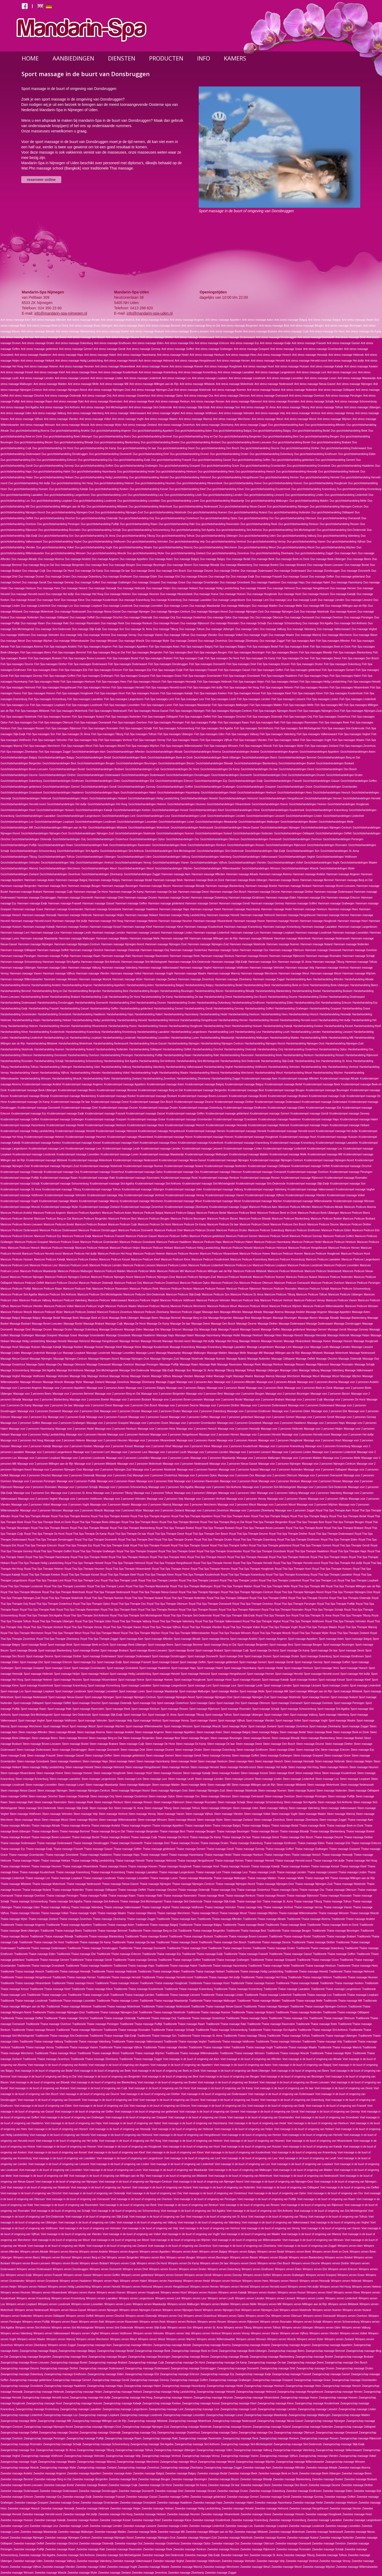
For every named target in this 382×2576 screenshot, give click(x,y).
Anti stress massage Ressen (208, 401)
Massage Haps (165, 1335)
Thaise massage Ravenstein (180, 1895)
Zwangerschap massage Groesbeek (22, 2385)
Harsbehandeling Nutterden (112, 1049)
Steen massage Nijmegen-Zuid (207, 1790)
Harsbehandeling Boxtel (35, 996)
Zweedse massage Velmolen (238, 2561)
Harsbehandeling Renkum (298, 1055)
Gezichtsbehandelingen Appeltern (319, 751)
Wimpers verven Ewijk (19, 2275)
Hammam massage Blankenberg (225, 885)
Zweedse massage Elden (338, 2491)
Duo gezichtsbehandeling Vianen (306, 541)
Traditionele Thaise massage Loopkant (355, 1994)
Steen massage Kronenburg (32, 1778)
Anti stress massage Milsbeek (197, 384)
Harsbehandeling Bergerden (84, 991)
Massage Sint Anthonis (70, 1370)
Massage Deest (200, 1323)
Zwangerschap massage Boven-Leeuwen (25, 2362)
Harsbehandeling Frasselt (44, 1008)
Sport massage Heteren (38, 1679)
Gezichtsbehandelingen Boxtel (67, 769)
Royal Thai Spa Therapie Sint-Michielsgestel (136, 1615)
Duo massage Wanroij (308, 635)
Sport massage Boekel (86, 1650)
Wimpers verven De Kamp (183, 2263)
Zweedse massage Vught (122, 2566)
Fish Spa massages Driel (241, 664)
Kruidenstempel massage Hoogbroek (256, 1136)
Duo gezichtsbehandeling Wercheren (215, 547)
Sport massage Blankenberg (55, 1650)
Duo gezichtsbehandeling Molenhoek (150, 506)
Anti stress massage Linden (106, 378)
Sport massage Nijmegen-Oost (214, 1697)
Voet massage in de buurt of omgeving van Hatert (132, 2123)
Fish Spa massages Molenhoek (69, 710)
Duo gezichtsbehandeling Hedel (136, 471)
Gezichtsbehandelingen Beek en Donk (170, 757)
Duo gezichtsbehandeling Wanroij (173, 547)
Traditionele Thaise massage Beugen (289, 1930)
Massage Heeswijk (315, 1335)
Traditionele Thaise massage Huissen (253, 1983)
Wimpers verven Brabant (94, 2263)
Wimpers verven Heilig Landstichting (69, 2286)
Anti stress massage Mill (114, 384)
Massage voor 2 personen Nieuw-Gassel (233, 1463)
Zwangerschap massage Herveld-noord (45, 2397)
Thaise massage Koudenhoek (37, 1872)
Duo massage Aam (346, 553)
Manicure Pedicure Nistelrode (234, 1277)
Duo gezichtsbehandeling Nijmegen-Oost (70, 512)
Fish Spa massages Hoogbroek (74, 693)
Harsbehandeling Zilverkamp (193, 1078)
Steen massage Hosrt (139, 1773)
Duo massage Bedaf (238, 559)
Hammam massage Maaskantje (39, 938)
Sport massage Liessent (307, 1685)
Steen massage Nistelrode (241, 1790)
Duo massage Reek (112, 623)
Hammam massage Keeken (72, 926)
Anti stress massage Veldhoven (199, 413)
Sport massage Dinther (67, 1656)
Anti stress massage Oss (198, 395)
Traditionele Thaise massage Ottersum (332, 2018)
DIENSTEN (121, 58)
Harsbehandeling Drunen (151, 1002)
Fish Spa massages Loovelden (121, 705)
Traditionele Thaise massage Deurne (269, 1942)
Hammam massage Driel (109, 897)
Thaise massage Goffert (280, 1849)
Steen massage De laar (221, 1743)
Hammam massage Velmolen (267, 967)
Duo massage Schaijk (253, 623)
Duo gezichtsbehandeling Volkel (55, 547)
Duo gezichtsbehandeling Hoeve (243, 483)
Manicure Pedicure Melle (141, 1271)
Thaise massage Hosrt (206, 1866)
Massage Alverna (273, 1312)
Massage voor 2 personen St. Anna (71, 1492)
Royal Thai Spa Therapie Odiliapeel (228, 1598)
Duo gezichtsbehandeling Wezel (296, 547)
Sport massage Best (281, 1644)
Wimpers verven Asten (185, 2251)
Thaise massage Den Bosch (296, 1837)
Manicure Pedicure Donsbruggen (98, 1230)
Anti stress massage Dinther (156, 337)
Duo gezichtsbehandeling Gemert (335, 459)
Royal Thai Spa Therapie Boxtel (304, 1527)
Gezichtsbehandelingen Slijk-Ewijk (265, 850)
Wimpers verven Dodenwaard (34, 2269)
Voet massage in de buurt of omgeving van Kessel (57, 2152)
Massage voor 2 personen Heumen (106, 1440)
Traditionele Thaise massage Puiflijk (141, 2024)
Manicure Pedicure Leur (44, 1265)
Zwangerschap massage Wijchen (255, 2461)
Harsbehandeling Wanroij (204, 1072)
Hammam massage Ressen (251, 956)
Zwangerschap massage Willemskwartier (300, 2461)
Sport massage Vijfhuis (231, 1720)
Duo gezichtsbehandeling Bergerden (240, 436)
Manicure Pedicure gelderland (207, 1236)
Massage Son (183, 1370)
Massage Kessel (93, 1347)
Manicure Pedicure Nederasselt (323, 1271)
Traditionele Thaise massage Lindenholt (268, 1994)
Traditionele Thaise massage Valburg (41, 2041)
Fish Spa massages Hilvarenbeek (349, 687)
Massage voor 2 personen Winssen (41, 1510)
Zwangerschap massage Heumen (213, 2397)
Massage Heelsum (252, 1335)
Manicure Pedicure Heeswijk (57, 1247)
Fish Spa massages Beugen (210, 652)
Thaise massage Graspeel (344, 1849)
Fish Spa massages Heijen (248, 681)
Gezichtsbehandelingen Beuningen (136, 763)
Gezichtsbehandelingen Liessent (265, 815)
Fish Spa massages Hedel (44, 681)
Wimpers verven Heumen (16, 2292)
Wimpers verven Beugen (181, 2257)
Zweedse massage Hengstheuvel (308, 2508)
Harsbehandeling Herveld (264, 1020)
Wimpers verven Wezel (151, 2339)
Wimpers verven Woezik (281, 2339)
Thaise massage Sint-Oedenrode (182, 1901)
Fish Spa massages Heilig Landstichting (322, 681)
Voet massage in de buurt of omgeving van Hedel (257, 2123)
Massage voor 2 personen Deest (92, 1405)
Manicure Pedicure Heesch (24, 1247)
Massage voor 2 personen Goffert (20, 1422)
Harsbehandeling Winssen (35, 1078)
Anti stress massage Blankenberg (75, 331)
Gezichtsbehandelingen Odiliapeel (294, 833)
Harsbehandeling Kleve (14, 1031)
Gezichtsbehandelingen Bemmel (297, 757)
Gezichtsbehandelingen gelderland (21, 786)
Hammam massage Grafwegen (336, 903)
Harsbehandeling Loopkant (86, 1037)
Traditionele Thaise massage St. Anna (200, 2035)
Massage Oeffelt (305, 1358)
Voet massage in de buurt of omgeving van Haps (73, 2123)
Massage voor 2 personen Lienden (208, 1452)
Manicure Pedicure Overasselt (292, 1282)
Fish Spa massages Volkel (283, 740)
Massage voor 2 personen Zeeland (163, 1510)
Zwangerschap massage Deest (305, 2362)
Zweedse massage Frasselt (109, 2496)
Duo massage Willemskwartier (71, 640)
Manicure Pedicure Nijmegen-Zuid (196, 1277)
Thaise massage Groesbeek (62, 1854)
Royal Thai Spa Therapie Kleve (155, 1574)
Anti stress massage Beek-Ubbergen (90, 325)
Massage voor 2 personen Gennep (355, 1417)
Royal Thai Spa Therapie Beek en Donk (47, 1522)
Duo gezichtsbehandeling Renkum (298, 524)
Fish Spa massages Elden (42, 670)
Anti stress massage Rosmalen (281, 401)
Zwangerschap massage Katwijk (122, 2403)
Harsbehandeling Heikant (56, 1020)
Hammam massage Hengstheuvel (296, 915)
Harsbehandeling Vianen (24, 1072)
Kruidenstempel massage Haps (320, 1119)
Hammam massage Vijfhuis (59, 973)
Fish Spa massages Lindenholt (357, 699)
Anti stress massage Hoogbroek (223, 366)
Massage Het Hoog (226, 1341)
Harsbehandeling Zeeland (126, 1078)
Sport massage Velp (120, 1720)
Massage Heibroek (338, 1335)
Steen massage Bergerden (138, 1738)
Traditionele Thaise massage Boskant (191, 1936)
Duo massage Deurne (200, 570)
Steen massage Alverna (91, 1732)
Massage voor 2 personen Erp (29, 1417)
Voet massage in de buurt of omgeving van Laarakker (64, 2158)
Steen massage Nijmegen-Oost (169, 1790)
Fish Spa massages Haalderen (279, 675)
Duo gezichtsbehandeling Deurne (259, 448)
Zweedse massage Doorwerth (136, 2491)
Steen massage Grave (337, 1755)
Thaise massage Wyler (14, 1919)
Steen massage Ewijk (13, 1755)
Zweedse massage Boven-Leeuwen (22, 2485)
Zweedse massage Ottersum (257, 2543)
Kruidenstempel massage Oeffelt (310, 1166)
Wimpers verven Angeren (123, 2251)
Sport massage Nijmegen (99, 1697)
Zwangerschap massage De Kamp (226, 2362)
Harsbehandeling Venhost (343, 1066)
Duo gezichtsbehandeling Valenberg (338, 535)
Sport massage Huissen (247, 1679)
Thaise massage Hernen (229, 1860)
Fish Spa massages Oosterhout (331, 716)
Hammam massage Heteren (140, 921)
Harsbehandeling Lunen (185, 1037)
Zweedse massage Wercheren (221, 2566)
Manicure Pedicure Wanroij (154, 1306)
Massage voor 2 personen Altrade (276, 1382)
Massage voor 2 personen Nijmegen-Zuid (107, 1469)
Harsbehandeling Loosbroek (119, 1037)
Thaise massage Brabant (115, 1837)
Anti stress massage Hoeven (186, 366)
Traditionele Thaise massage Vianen (76, 2047)
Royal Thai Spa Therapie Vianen (122, 1627)
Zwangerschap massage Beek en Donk (194, 2350)
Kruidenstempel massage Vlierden (305, 1195)
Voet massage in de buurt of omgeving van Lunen (112, 2170)
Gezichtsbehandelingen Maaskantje (216, 821)
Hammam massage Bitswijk (188, 885)
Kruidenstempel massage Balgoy (244, 1084)
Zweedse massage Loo (239, 2526)
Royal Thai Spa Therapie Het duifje (341, 1563)
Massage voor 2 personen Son (32, 1492)
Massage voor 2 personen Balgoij (145, 1387)
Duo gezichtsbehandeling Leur (145, 494)
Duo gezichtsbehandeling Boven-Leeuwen (246, 442)
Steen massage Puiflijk (341, 1796)
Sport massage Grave (58, 1668)
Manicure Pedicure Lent (15, 1265)
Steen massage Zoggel (333, 1819)
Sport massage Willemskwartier (144, 1726)
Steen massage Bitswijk (286, 1738)
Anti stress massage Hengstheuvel (195, 360)
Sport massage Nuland (344, 1697)
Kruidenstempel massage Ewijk (65, 1113)
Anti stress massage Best (274, 325)
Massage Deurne (246, 1323)
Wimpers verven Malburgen (183, 2304)
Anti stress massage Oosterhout (131, 395)
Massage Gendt (337, 1329)
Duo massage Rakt (57, 623)
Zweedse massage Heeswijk (58, 2508)
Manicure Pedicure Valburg (35, 1300)
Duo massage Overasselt (299, 617)
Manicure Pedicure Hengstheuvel (307, 1247)
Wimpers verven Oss (257, 2315)
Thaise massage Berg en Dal (108, 1831)
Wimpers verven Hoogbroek (143, 2292)
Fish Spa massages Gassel (234, 670)
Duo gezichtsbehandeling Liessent (264, 494)
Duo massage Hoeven (232, 594)
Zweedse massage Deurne (324, 2485)
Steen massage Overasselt (248, 1796)
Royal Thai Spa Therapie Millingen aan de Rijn (353, 1586)
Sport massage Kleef (358, 1679)
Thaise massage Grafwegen (311, 1849)
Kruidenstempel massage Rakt (97, 1177)
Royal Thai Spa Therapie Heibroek (289, 1557)
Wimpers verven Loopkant (21, 2304)
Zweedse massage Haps (208, 2502)
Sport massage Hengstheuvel (228, 1673)
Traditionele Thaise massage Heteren (310, 1977)
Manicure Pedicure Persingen (362, 1282)
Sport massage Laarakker (136, 1685)
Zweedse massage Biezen (223, 2479)
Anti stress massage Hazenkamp (136, 354)
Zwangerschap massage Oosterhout (178, 2432)
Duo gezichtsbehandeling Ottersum (295, 518)
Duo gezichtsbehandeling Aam (286, 424)
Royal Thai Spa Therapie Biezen (50, 1527)
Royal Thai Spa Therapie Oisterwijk (350, 1598)
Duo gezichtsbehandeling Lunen (180, 500)
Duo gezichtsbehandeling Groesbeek (308, 465)
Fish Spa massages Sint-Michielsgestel (298, 728)
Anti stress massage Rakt (69, 401)
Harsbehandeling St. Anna (336, 1061)
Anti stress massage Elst (179, 343)
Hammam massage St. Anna (294, 961)
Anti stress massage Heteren (41, 366)
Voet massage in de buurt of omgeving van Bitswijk (40, 2082)
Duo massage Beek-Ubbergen (328, 559)
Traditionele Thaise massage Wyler (330, 2053)
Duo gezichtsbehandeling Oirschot (54, 518)
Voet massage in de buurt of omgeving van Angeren (118, 2064)
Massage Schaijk (365, 1364)
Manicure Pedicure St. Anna (247, 1294)
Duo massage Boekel (266, 564)
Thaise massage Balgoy (256, 1825)
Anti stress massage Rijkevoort (243, 401)
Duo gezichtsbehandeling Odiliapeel (332, 512)
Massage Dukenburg (85, 1329)
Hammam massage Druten (174, 897)
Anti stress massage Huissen (292, 366)
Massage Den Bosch (223, 1323)
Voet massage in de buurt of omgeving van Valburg (147, 2222)
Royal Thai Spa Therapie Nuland (144, 1598)
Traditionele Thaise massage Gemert (47, 1959)
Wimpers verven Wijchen (181, 2339)
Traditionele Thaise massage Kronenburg (238, 1989)
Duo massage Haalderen (265, 582)
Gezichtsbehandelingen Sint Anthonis (122, 850)
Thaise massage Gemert (190, 1849)
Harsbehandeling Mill (341, 1037)
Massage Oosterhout (13, 1364)
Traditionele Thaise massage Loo (312, 1994)
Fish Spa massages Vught (315, 740)
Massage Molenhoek (336, 1352)
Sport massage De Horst (264, 1650)
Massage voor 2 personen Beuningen (287, 1393)
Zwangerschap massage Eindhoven (65, 2374)
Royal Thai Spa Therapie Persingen (295, 1603)
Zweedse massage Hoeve (256, 2514)
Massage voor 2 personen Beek (264, 1387)
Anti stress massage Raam (37, 401)
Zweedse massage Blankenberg (292, 2479)
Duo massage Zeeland (183, 640)
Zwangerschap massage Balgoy (77, 2350)
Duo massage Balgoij (186, 559)
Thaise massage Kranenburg (73, 1872)
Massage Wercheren (287, 1376)
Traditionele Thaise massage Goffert (179, 1959)
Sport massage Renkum (145, 1708)
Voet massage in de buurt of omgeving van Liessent (58, 2164)
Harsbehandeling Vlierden (85, 1072)
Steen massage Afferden (32, 1732)
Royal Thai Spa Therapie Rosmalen (282, 1609)
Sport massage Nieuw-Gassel (65, 1697)
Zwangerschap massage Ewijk (253, 2374)
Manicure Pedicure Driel (168, 1230)
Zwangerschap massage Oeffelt (19, 2432)
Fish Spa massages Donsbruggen (168, 664)
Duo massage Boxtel (357, 564)
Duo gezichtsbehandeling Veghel (62, 541)
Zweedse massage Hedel (308, 2502)
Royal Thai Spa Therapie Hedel (89, 1557)
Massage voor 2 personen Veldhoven (80, 1498)
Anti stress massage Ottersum (232, 395)
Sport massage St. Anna (162, 1714)
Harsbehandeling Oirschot (207, 1049)
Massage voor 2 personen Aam (194, 1382)
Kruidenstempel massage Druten (158, 1107)
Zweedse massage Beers (357, 2473)
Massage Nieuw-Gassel (15, 1358)
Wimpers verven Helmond (136, 2286)
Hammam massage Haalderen (140, 909)
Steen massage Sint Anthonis (335, 1802)
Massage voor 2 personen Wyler (123, 1510)
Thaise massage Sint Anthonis (101, 1901)
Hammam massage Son (262, 961)
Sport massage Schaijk (265, 1708)
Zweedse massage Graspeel (31, 2502)
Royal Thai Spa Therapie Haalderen (308, 1551)
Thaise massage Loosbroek (99, 1878)
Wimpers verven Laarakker (102, 2298)
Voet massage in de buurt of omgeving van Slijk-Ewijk (96, 2216)
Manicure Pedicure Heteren (149, 1253)
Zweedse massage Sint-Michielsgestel (118, 2555)
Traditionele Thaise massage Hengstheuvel (26, 1977)
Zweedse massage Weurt (255, 2566)
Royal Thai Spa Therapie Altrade (31, 1516)
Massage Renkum (272, 1364)
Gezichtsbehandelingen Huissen (55, 810)
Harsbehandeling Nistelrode (17, 1049)
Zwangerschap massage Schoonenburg (106, 2444)
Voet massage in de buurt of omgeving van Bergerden (109, 2076)
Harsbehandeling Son (307, 1061)
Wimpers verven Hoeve (82, 2292)
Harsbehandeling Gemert (169, 1008)
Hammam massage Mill (174, 938)
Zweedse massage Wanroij (186, 2566)
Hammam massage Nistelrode (248, 944)
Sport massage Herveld (289, 1673)
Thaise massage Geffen (128, 1849)
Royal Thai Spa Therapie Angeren (150, 1516)
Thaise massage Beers (45, 1831)
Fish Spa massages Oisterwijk (264, 716)
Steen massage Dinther (339, 1743)
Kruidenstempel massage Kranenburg (246, 1142)
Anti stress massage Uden (16, 413)
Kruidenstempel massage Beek (321, 1084)
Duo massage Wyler (157, 640)
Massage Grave (67, 1335)
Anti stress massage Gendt (109, 349)
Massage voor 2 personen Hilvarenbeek (152, 1440)
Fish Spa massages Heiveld (364, 681)
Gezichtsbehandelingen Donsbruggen (188, 775)
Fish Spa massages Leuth (220, 699)
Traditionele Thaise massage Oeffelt (22, 2018)
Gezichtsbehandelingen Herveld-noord (23, 804)
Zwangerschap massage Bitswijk (229, 2356)
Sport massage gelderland (222, 1662)
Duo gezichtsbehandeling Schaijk (101, 529)
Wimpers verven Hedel (196, 2280)
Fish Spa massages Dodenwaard (87, 664)
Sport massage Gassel (165, 1662)
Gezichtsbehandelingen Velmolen (20, 862)
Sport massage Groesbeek (122, 1668)
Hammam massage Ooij (155, 950)
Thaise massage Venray (308, 1907)
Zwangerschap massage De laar (267, 2362)
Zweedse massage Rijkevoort (257, 2549)
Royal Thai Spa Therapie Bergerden (266, 1522)
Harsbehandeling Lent (221, 1031)
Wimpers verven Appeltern (155, 2251)
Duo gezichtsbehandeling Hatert (51, 471)
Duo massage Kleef (48, 600)
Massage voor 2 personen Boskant (130, 1399)
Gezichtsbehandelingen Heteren (147, 804)
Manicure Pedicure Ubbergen (345, 1294)
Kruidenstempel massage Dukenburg (200, 1107)
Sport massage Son (135, 1714)
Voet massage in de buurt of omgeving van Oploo (277, 2193)
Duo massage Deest (143, 570)
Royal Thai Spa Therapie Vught (279, 1627)
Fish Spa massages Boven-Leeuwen (84, 658)
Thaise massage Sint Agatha (65, 1901)
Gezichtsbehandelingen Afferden (126, 751)
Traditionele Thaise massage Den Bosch (222, 1942)
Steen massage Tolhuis (186, 1808)
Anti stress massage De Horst (327, 331)
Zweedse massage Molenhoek (287, 2531)
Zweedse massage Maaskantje (38, 2531)
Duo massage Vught (255, 635)
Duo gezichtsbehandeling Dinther (299, 448)
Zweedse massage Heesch (24, 2508)
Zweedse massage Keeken (83, 2520)
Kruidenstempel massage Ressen (260, 1177)
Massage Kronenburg (209, 1347)
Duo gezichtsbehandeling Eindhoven (315, 454)
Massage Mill (255, 1352)
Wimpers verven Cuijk (123, 2263)
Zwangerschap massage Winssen (345, 2461)
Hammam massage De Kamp (126, 891)
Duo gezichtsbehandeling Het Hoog (72, 483)
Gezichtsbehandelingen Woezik (300, 868)
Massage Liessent (362, 1347)
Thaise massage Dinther (358, 1837)
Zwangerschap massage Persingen (45, 2438)
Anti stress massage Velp (270, 413)
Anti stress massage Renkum (172, 401)
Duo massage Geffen (321, 576)
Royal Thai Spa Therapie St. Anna (312, 1615)
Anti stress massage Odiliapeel (336, 389)
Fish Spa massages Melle (298, 705)
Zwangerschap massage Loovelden (184, 2415)
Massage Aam (210, 1312)
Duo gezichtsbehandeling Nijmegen (288, 506)
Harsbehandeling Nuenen (49, 1049)
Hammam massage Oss (254, 950)
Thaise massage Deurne (328, 1837)
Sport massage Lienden (278, 1685)
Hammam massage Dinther (297, 891)
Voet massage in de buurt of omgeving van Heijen (243, 2129)
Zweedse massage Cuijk (122, 2485)
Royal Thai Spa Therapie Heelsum (128, 1557)
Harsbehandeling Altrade (359, 979)
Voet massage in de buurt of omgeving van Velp (150, 2228)
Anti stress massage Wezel (300, 419)
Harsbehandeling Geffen (104, 1008)
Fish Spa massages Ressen (28, 728)
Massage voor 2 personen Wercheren (194, 1504)
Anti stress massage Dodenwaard (194, 337)
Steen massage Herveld (204, 1767)
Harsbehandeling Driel (122, 1002)
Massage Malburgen (194, 1352)
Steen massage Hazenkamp (153, 1761)
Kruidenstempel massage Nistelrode (101, 1166)
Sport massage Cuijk (236, 1650)
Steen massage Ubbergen (216, 1808)
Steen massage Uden (245, 1808)
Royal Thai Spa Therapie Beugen (344, 1522)
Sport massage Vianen (203, 1720)
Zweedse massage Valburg (59, 2561)
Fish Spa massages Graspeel (132, 675)
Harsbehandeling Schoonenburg (84, 1061)
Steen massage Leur (154, 1778)
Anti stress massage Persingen (343, 395)
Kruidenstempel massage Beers (77, 1090)
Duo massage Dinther (227, 570)
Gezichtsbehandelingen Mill (17, 827)
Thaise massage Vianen (338, 1907)
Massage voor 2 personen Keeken (72, 1446)
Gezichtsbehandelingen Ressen (245, 845)
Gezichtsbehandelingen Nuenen (175, 833)
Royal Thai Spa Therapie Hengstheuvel (169, 1563)
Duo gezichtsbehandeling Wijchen (336, 547)
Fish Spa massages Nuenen (54, 716)
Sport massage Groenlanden (89, 1668)
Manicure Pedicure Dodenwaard (19, 1230)
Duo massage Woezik (131, 640)
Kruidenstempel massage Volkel (345, 1195)
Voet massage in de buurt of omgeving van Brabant (39, 2088)
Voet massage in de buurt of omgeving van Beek (102, 2070)
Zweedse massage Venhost (302, 2561)
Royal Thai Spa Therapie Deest (165, 1533)
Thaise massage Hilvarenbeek (80, 1866)
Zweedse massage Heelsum (340, 2502)
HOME (30, 58)
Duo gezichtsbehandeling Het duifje (29, 483)
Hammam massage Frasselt (64, 903)
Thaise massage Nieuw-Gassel (120, 1884)
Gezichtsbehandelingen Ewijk (245, 780)
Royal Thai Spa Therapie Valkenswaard (218, 1621)
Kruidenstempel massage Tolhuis (101, 1189)
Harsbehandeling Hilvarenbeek (89, 1026)
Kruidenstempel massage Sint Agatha (112, 1183)
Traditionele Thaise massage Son (156, 2035)
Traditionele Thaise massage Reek (316, 2024)
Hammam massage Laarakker (319, 926)
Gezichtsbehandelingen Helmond (238, 798)
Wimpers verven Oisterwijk (141, 2315)
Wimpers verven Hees (255, 2280)
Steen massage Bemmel (73, 1738)
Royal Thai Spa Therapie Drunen (173, 1539)
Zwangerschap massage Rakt (159, 2438)
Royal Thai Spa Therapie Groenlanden (219, 1551)
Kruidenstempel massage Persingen (351, 1171)
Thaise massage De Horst (173, 1837)
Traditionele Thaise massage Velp (322, 2041)
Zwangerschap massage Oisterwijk (100, 2432)
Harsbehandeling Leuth (275, 1031)
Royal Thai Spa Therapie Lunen (106, 1586)
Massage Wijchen (350, 1376)
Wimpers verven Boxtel (65, 2263)
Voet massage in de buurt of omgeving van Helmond (121, 2134)
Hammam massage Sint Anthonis (100, 961)
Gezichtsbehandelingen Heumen (186, 804)
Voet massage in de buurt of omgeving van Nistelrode (38, 2187)
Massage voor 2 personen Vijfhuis (328, 1498)
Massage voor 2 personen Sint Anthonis (217, 1487)
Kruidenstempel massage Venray (185, 1195)
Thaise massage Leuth (262, 1872)
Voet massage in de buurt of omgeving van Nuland (162, 2187)
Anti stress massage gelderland (39, 349)
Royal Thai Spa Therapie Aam (333, 1510)
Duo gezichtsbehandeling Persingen (58, 524)
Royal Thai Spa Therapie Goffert (52, 1551)
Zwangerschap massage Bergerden (30, 2356)
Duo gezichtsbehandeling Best (280, 436)
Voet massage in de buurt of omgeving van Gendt (269, 2111)
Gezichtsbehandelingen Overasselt (260, 839)
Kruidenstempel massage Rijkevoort (302, 1177)
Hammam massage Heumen (175, 921)
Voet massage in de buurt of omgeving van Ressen (250, 2205)
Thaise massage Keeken (295, 1866)
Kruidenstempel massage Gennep (349, 1113)
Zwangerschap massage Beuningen (149, 2356)
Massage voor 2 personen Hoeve (195, 1440)
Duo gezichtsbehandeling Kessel (148, 489)
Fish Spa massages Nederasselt (108, 710)
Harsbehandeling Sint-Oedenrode (240, 1061)
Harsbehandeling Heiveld (132, 1020)
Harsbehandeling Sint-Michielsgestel (197, 1061)
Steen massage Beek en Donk (351, 1732)
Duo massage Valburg (273, 629)
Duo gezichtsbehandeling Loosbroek (94, 500)
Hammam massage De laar (161, 891)
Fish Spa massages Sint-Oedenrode (343, 728)
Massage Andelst (295, 1312)
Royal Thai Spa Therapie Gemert (311, 1545)
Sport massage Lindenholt (365, 1685)
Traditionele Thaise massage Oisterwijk (113, 2018)
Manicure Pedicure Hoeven (287, 1253)
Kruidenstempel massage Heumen (86, 1136)
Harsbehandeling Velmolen (284, 1066)
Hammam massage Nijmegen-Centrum (77, 944)
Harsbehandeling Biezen (209, 991)
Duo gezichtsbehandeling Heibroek (338, 471)
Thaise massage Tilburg (308, 1901)
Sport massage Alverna (215, 1638)
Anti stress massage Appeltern (223, 319)
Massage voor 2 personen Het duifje (352, 1434)
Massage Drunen (42, 1329)
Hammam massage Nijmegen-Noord (122, 944)
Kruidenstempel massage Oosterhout (102, 1171)
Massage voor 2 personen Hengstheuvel (174, 1434)
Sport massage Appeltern (303, 1638)
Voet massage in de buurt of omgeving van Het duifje (67, 2140)
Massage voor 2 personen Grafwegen (63, 1422)
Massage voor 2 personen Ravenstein (196, 1481)
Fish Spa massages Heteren (276, 687)
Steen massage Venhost (113, 1813)
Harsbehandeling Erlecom (336, 1002)
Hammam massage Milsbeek (256, 938)
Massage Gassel (250, 1329)
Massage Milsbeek (312, 1352)
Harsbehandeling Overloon (83, 1055)
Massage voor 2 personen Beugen (244, 1393)
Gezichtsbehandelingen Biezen (176, 763)
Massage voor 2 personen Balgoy (186, 1387)
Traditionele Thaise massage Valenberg (87, 2041)
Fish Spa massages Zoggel (54, 751)
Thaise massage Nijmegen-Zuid (313, 1884)
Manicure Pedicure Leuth (73, 1265)
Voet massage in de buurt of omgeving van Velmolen (90, 2228)
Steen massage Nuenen (272, 1790)
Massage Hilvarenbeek (297, 1341)
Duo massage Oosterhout (191, 617)
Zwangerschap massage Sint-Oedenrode (298, 2444)
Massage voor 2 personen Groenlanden (192, 1422)
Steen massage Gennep (216, 1755)
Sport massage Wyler (234, 1726)
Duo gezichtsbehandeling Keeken (109, 489)
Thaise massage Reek (211, 1895)
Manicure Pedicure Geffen (173, 1236)
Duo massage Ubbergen (220, 629)
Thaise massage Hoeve (113, 1866)
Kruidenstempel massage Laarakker (337, 1142)
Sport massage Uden (276, 1714)
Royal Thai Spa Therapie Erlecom (37, 1545)
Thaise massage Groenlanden (26, 1854)
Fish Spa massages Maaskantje (192, 705)
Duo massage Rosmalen (225, 623)
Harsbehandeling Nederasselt (110, 1043)
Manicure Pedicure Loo (238, 1265)
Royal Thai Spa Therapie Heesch (206, 1557)
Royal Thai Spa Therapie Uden (93, 1621)
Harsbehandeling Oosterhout (301, 1049)
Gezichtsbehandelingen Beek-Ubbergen (217, 757)
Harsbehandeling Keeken (308, 1026)
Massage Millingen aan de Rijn (282, 1352)
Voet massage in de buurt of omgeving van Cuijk (98, 2088)
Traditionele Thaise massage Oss (288, 2018)
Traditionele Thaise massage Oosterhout (201, 2018)
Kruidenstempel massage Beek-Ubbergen (32, 1090)
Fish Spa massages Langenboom (124, 699)
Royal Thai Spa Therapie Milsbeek (21, 1592)
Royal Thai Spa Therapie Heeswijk (247, 1557)
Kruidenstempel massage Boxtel (248, 1096)
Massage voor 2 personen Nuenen (197, 1469)
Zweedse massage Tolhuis (331, 2555)
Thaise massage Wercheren (173, 1913)
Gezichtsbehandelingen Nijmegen (280, 827)
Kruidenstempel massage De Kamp (29, 1101)
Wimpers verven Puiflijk (36, 2321)
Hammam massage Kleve (168, 926)
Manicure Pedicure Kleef (145, 1259)
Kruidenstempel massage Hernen (205, 1131)
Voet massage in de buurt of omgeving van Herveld (312, 2134)
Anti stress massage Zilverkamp (214, 424)
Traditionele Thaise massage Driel (187, 1948)
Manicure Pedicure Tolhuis (311, 1294)
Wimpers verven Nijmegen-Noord (182, 2310)
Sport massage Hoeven (159, 1679)
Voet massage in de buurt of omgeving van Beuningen (292, 2076)
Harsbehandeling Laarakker (153, 1031)
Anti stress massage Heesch (274, 354)
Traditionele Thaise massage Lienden (132, 1994)
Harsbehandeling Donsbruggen (55, 1002)
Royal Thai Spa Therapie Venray (83, 1627)
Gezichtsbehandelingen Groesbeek (21, 792)
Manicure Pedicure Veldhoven (178, 1300)
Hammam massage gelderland (166, 903)
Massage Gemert (316, 1329)
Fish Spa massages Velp (82, 740)
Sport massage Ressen (174, 1708)
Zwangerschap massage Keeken (161, 2403)
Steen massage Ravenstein (50, 1802)
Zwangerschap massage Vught (19, 2461)
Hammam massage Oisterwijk (122, 950)
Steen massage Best (167, 1738)
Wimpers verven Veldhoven (116, 2333)
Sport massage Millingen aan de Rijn (310, 1691)
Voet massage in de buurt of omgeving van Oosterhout (215, 2193)
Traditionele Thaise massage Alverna (308, 1919)
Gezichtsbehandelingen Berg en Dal (339, 757)
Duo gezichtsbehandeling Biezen (33, 442)
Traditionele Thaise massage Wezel (98, 2053)
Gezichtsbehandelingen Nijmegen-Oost (44, 833)
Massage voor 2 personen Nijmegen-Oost (57, 1469)
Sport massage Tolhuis (218, 1714)
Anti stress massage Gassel (343, 343)
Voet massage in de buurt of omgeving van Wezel (120, 2240)
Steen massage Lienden (209, 1778)
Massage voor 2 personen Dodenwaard (263, 1405)
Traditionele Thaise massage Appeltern (69, 1924)
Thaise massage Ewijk (39, 1849)
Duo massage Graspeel (146, 582)
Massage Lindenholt (33, 1352)
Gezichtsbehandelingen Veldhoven (336, 856)
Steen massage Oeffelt (14, 1796)
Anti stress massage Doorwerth (315, 337)
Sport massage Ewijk (109, 1662)
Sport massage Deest (351, 1650)
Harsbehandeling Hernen (233, 1020)
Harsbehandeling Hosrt (217, 1026)
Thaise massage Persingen (62, 1895)
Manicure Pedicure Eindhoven (302, 1230)
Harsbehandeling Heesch (303, 1014)
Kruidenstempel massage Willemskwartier (308, 1201)
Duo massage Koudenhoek (102, 600)
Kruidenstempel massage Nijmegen (228, 1160)
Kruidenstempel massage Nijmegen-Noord (329, 1160)
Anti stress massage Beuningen (343, 325)
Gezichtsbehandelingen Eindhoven (63, 780)
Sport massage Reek (117, 1708)
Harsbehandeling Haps (120, 1014)
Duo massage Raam (33, 623)
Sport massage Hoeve (131, 1679)
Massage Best (241, 1317)
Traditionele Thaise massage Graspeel (273, 1959)
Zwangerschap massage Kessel (201, 2403)
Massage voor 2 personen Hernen (219, 1434)
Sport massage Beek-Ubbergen (128, 1644)
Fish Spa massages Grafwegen (95, 675)
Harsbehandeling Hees (274, 1014)
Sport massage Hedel (270, 1668)
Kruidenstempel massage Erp (28, 1113)
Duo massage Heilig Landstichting (219, 588)
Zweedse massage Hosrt (357, 2514)
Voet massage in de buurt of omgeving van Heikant (304, 2129)
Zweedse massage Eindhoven (304, 2491)
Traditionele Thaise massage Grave (318, 1959)
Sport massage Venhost (147, 1720)
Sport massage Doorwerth (202, 1656)
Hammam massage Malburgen (77, 938)
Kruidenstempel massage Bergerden (205, 1090)
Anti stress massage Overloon (306, 395)
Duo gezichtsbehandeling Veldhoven (104, 541)
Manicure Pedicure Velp (245, 1300)
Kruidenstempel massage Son (347, 1183)
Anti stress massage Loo (176, 378)
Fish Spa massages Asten (164, 646)
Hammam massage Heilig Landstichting (182, 915)
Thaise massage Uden (26, 1907)
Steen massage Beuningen (226, 1738)
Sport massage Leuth (250, 1685)
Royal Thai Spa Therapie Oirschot (308, 1598)
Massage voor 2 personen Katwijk (31, 1446)
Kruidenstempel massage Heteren (44, 1136)
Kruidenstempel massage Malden (248, 1154)
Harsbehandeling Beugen (144, 991)
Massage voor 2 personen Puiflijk (76, 1481)
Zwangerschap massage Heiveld (216, 2391)
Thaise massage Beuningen (232, 1831)
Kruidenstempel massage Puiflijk (20, 1177)
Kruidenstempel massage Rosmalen (345, 1177)
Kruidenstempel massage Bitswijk (29, 1096)
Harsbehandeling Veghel (218, 1066)
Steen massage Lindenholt (298, 1778)
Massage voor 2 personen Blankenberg (45, 1399)
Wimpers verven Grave (350, 2275)
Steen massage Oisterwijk (74, 1796)
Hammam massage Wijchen (359, 973)
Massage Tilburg (224, 1370)
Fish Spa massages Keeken (210, 693)
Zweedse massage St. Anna (266, 2555)
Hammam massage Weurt (294, 973)
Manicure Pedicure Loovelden (341, 1265)
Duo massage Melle (290, 605)
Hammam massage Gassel (98, 903)
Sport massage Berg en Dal (220, 1644)
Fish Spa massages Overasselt (92, 722)
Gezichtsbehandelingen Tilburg (19, 856)
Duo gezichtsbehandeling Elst (18, 459)
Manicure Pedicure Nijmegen (27, 1277)
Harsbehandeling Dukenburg (214, 1002)
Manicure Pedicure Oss (224, 1282)
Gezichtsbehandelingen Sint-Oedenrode (220, 850)
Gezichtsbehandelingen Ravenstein (130, 845)
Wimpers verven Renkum (181, 2321)
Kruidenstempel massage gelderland (227, 1113)
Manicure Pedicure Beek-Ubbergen (318, 1212)
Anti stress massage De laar (17, 337)
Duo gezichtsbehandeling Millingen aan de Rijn (58, 506)
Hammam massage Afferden (208, 874)
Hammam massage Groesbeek (102, 909)
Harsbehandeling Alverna (15, 985)
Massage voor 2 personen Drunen (120, 1411)
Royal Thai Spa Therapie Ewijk (111, 1545)
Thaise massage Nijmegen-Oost (275, 1884)
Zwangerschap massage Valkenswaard (339, 2450)
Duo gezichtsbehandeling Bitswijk (73, 442)
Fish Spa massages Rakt (264, 722)
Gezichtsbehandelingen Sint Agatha (78, 850)
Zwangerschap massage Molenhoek (190, 2420)
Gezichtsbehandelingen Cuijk (142, 769)
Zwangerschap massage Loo (60, 2415)
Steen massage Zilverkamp (302, 1819)
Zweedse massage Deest (256, 2485)
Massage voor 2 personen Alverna (317, 1382)
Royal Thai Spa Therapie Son (273, 1615)
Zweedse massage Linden (172, 2526)
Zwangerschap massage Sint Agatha (151, 2444)
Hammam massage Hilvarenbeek (212, 921)
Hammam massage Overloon (359, 950)
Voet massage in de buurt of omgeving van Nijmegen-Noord (208, 2181)
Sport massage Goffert (337, 1662)
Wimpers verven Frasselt (47, 2275)
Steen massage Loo (327, 1778)
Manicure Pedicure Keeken (82, 1259)
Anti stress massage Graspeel (251, 349)
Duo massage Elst (169, 576)
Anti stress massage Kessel (17, 372)
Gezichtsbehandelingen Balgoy (56, 757)
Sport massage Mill (277, 1691)
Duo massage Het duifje (60, 594)
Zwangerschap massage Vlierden (318, 2455)
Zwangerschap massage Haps (105, 2385)
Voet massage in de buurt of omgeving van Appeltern (181, 2064)
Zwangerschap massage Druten (354, 2368)
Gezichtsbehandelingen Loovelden (137, 821)
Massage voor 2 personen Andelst (358, 1382)
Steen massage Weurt (28, 1819)
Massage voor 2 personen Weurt (237, 1504)
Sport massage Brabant (209, 1650)
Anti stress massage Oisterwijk (63, 395)
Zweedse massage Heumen (183, 2514)
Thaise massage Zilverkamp (109, 1919)
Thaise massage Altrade (46, 1825)
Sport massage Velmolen (92, 1720)
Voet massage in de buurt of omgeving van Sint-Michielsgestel (330, 2210)
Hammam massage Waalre (190, 973)
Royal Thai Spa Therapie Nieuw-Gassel (154, 1592)
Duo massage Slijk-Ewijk (86, 629)
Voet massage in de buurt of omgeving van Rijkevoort (312, 2205)
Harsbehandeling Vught (144, 1072)
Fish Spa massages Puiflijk (201, 722)
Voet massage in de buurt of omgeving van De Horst (159, 2088)
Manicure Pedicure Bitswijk (255, 1218)
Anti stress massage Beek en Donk (47, 325)
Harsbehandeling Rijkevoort (361, 1055)
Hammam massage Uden (52, 967)
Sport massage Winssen (178, 1726)
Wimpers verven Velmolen (148, 2333)
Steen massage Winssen (152, 1819)
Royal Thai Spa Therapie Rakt (37, 1609)
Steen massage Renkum (108, 1802)
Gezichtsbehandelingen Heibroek (31, 798)
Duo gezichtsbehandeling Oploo (218, 518)
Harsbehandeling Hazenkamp (181, 1014)
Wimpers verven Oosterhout (200, 2315)
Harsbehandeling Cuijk (94, 996)
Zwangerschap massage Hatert (142, 2385)
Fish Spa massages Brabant (156, 658)
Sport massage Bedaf (34, 1644)
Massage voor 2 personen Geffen (188, 1417)
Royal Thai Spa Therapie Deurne (248, 1533)
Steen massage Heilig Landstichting (43, 1767)
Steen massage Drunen (160, 1749)
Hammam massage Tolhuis (361, 961)
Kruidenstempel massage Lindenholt (284, 1148)
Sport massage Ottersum (255, 1703)
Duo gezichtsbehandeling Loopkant (51, 500)
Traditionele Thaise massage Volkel (209, 2047)
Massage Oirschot (326, 1358)
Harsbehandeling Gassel (74, 1008)
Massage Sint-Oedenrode (134, 1370)
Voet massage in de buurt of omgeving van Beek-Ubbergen (235, 2070)
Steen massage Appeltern (180, 1732)
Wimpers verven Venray (236, 2333)
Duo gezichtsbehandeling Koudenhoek (267, 489)
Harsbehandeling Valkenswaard (184, 1066)
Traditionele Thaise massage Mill (342, 2000)
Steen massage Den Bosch (279, 1743)
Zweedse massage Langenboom (362, 2520)
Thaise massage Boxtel (85, 1837)
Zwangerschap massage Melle (19, 2420)
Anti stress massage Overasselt (269, 395)
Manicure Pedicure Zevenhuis (114, 1312)
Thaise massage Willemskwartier (298, 1913)
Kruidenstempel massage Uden (183, 1189)
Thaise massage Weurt (205, 1913)
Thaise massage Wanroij (141, 1913)
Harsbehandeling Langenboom (189, 1031)
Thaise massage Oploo (284, 1889)
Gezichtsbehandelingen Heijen (70, 798)
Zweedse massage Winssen (17, 2572)
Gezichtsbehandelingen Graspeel (256, 786)
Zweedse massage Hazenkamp (273, 2502)
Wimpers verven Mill (269, 2304)
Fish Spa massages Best (178, 652)
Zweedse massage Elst (367, 2491)
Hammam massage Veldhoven (230, 967)
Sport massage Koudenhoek (36, 1685)
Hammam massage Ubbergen (18, 967)
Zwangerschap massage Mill (54, 2420)
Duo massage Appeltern (134, 559)
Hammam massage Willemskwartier (22, 979)
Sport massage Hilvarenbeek (100, 1679)
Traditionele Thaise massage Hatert (176, 1965)
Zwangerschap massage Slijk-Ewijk (343, 2444)
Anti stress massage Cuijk (293, 331)
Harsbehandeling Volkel (116, 1072)
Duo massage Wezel (13, 640)
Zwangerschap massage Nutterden (312, 2426)
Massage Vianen (140, 1376)
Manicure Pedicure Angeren (49, 1212)
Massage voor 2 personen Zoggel (295, 1510)
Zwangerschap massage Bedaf (115, 2350)
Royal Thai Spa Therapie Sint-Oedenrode (187, 1615)
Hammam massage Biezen (155, 885)
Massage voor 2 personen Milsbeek (95, 1463)
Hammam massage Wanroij (223, 973)
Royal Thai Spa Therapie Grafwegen (94, 1551)
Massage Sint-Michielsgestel (101, 1370)
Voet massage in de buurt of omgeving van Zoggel (306, 2245)
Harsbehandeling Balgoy (199, 985)
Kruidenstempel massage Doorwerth (39, 1107)
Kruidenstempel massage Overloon (308, 1171)
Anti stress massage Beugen (307, 325)
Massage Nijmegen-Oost (134, 1358)
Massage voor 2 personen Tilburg (112, 1492)
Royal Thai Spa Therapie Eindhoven (298, 1539)
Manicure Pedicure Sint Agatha (19, 1294)
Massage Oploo (35, 1364)
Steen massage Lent (129, 1778)
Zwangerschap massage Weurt (178, 2461)
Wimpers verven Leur (193, 2298)
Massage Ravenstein (229, 1364)
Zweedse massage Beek (242, 2473)
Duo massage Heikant (185, 588)
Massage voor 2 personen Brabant (264, 1399)
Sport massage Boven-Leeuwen (148, 1650)
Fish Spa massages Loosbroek (84, 705)
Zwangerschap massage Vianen (240, 2455)
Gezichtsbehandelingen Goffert (175, 786)
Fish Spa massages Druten (307, 664)
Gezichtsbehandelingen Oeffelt (333, 833)
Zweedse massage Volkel (91, 2566)
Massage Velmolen (57, 1376)
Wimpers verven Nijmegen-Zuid (260, 2310)
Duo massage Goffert (87, 582)
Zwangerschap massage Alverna (211, 2345)
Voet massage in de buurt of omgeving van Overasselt (78, 2199)
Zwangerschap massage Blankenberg (272, 2356)
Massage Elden (133, 1329)
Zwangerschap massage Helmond (256, 2391)
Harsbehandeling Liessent (337, 1031)
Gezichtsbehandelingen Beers (259, 757)
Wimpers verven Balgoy (242, 2251)
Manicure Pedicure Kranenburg (248, 1259)
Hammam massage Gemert (201, 903)
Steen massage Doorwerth (103, 1749)
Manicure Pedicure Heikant (157, 1247)
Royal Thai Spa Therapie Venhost (43, 1627)
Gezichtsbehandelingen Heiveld (199, 798)
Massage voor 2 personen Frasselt (106, 1417)
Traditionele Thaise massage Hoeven (117, 1983)
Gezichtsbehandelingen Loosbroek (95, 821)
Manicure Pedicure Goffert (338, 1236)
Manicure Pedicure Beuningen (188, 1218)
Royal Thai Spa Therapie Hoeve (171, 1568)
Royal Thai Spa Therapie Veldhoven (303, 1621)
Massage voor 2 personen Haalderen (284, 1422)
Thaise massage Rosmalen (336, 1895)
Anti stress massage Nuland (263, 389)
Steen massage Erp (362, 1749)
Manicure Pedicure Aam (263, 1206)
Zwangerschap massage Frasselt (291, 2374)
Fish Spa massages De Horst (222, 658)
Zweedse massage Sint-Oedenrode (163, 2555)
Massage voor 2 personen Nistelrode (154, 1469)
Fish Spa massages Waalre (348, 740)
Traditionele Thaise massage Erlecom (119, 1954)
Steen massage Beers (45, 1738)
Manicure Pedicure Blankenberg (291, 1218)
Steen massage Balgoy (265, 1732)
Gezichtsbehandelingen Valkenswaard (255, 856)
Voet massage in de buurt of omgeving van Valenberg (208, 2222)
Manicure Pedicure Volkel (59, 1306)
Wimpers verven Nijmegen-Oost (221, 2310)
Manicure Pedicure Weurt (222, 1306)
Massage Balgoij (10, 1317)
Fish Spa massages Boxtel (122, 658)
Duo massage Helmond (281, 588)
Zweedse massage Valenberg (94, 2561)
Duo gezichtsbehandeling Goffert (94, 465)
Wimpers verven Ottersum (286, 2315)
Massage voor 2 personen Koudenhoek (234, 1446)
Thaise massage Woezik (364, 1913)
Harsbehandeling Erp (364, 1002)
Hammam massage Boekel (261, 885)
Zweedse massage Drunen (200, 2491)
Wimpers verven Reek (153, 2321)
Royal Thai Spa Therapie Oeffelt (268, 1598)
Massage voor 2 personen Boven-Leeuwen (177, 1399)
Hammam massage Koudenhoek (204, 926)
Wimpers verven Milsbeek (343, 2304)
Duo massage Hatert (318, 582)
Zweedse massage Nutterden (336, 2537)
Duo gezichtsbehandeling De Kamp (95, 448)
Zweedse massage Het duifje (80, 2514)
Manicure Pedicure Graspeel (31, 1242)
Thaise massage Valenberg (87, 1907)
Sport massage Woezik (207, 1726)
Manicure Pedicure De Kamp (189, 1224)
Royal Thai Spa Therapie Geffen (229, 1545)
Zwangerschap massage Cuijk (146, 2362)
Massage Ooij (370, 1358)
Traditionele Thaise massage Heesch (22, 1971)
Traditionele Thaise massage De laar (133, 1942)
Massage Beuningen (285, 1317)
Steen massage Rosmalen (200, 1802)
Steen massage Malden (166, 1784)
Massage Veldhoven (33, 1376)
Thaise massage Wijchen (263, 1913)
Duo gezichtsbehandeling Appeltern (153, 430)
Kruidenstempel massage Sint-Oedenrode (260, 1183)
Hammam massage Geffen (131, 903)
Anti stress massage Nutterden (299, 389)
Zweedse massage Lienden (106, 2526)
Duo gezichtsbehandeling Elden (357, 454)
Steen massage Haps (95, 1761)
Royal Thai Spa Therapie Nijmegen (199, 1592)
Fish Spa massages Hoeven (38, 693)
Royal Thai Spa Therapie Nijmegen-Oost (348, 1592)
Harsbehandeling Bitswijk (239, 991)
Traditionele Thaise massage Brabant (334, 1936)
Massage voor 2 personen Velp (165, 1498)
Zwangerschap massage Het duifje (90, 2397)
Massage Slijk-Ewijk (162, 1370)
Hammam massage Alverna (275, 874)
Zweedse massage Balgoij (148, 2473)
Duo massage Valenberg (301, 629)
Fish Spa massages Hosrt (109, 693)
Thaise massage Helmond (160, 1860)
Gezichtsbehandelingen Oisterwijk (31, 839)
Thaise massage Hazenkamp (186, 1854)
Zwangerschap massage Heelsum (264, 2385)
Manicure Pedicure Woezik (16, 1312)
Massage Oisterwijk (350, 1358)
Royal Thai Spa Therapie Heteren (43, 1568)
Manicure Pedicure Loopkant (269, 1265)
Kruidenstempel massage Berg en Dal (160, 1090)
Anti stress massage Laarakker (236, 372)
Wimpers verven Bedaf (270, 2251)
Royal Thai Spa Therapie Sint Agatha (40, 1615)
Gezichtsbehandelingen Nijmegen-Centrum (326, 827)
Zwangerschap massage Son (18, 2450)
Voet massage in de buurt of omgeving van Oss (335, 2193)
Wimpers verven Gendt (197, 2275)
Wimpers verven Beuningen (212, 2257)
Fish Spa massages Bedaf (262, 646)
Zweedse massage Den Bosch (290, 2485)
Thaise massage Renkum (240, 1895)
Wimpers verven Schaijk (307, 2321)
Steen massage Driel (132, 1749)
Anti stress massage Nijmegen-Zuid (152, 389)
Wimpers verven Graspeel (321, 2275)
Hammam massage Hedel (276, 909)
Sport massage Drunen (258, 1656)
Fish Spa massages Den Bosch (360, 658)
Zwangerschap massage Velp (123, 2455)
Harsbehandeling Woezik (67, 1078)
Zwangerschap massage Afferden (132, 2345)
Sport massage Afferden (158, 1638)
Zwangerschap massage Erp (217, 2374)
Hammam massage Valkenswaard (158, 967)
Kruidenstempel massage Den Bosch (151, 1101)
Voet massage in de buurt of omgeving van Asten (242, 2064)
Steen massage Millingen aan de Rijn (253, 1784)
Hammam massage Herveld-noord (31, 921)
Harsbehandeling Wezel (298, 1072)
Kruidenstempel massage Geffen (185, 1113)
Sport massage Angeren (272, 1638)
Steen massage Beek (319, 1732)
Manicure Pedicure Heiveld (237, 1247)
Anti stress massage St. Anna (258, 407)
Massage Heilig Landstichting (28, 1341)
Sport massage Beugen (308, 1644)
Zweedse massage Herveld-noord (42, 2514)
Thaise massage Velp (249, 1907)
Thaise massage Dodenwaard (18, 1843)
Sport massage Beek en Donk (91, 1644)
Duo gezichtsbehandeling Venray (266, 541)
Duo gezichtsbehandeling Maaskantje (222, 500)
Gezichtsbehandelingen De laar (259, 769)
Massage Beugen (261, 1317)
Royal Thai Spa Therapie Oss (128, 1603)
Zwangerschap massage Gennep (149, 2380)
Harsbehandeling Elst (307, 1002)
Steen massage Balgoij (236, 1732)
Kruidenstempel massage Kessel (81, 1142)
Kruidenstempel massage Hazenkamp (23, 1125)
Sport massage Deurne (39, 1656)
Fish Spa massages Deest (325, 658)
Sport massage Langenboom (169, 1685)
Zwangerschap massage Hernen (343, 2391)
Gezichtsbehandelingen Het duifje (67, 804)
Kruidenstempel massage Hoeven (213, 1136)
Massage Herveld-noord (176, 1341)
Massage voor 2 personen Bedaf (226, 1387)
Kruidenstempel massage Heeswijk (226, 1125)
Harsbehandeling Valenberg (148, 1066)
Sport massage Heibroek (38, 1673)
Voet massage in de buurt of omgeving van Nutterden (224, 2187)
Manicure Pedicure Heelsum (339, 1242)
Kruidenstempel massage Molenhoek (90, 1160)
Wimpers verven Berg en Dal (89, 2257)
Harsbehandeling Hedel (214, 1014)
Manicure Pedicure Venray (309, 1300)
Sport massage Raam (33, 1708)
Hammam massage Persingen (18, 956)
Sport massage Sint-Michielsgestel (32, 1714)
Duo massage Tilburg (165, 629)
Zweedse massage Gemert (243, 2496)
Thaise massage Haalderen (96, 1854)
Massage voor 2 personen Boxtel (223, 1399)
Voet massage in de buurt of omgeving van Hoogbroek (129, 2146)
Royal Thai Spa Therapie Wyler (310, 1633)
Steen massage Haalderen (65, 1761)
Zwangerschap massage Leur (201, 2409)
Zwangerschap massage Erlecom (179, 2374)
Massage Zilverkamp (142, 1382)
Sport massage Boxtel (181, 1650)
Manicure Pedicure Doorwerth (135, 1230)
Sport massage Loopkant (39, 1691)
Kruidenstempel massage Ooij (61, 1171)
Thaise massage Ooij (223, 1889)
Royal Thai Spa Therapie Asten (232, 1516)
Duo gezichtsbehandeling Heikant (53, 477)
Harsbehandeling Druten (181, 1002)
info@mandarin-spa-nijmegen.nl (60, 313)
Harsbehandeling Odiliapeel (145, 1049)
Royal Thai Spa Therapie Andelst (110, 1516)
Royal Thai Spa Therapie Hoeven (210, 1568)
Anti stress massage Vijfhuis (26, 419)
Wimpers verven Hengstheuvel (171, 2286)
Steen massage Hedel (184, 1761)
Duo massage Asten (161, 559)
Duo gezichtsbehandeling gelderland (293, 459)
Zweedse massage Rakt (90, 2549)
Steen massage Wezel (55, 1819)
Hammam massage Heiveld (223, 915)
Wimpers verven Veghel (85, 2333)
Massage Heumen (272, 1341)
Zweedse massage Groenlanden (100, 2502)
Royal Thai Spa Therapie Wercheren (22, 1633)
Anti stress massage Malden (50, 384)
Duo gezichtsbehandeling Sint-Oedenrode (341, 529)
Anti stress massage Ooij (96, 395)
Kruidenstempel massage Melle (288, 1154)
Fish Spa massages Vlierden (250, 740)
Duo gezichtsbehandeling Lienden (223, 494)
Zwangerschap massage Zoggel (223, 2467)
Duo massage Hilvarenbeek (176, 594)
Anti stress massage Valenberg (85, 413)
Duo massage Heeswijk (102, 588)
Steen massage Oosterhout (131, 1796)
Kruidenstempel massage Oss (181, 1171)
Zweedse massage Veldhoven (202, 2561)
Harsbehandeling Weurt (269, 1072)
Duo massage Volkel (230, 635)
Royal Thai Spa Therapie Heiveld (83, 1563)
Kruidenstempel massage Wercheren (141, 1201)
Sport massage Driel (231, 1656)
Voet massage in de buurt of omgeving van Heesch (58, 2129)
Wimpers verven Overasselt (319, 2315)
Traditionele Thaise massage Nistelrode (162, 2012)
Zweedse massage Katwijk (50, 2520)
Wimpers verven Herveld (234, 2286)
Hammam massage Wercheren (259, 973)
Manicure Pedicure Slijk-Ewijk (183, 1294)
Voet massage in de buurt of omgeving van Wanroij (311, 2234)
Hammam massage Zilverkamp (233, 979)
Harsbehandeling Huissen (247, 1026)
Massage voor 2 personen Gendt (315, 1417)
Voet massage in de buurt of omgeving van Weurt (61, 2240)
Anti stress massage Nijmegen (354, 384)
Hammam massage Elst (311, 897)
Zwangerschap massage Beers (286, 2350)
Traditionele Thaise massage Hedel (269, 1965)
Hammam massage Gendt (234, 903)
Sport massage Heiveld (166, 1673)
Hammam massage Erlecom (343, 897)
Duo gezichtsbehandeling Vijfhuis (346, 541)
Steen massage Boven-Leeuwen (42, 1743)
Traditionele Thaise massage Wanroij (339, 2047)
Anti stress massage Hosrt (258, 366)
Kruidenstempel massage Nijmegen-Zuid (55, 1166)
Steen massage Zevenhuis (269, 1819)
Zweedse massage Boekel (327, 2479)
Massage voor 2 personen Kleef (152, 1446)
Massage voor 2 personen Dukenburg (204, 1411)
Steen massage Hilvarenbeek (18, 1773)
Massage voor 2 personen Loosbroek (83, 1457)
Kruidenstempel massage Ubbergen (143, 1189)
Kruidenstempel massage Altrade (339, 1078)
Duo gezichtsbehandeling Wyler (145, 553)
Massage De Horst (135, 1323)
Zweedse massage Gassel (142, 2496)
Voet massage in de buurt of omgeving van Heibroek (182, 2129)
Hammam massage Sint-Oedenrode (189, 961)
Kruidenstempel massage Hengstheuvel (161, 1131)
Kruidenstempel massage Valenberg (265, 1189)
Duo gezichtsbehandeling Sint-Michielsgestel (289, 529)
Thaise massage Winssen (334, 1913)
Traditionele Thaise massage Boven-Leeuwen (241, 1936)
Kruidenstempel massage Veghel (355, 1189)
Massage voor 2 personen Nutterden (280, 1469)
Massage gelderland (293, 1329)
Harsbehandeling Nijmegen (184, 1043)
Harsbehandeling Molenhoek (75, 1043)
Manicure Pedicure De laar (222, 1224)
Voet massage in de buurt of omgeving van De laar (284, 2088)
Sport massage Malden (224, 1691)
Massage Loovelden (123, 1352)
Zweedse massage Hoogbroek (324, 2514)
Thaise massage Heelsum (247, 1854)
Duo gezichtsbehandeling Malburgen (266, 500)
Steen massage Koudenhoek (339, 1773)
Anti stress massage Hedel (173, 354)
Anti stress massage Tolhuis (326, 407)
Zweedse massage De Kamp (190, 2485)
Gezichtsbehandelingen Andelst (240, 751)
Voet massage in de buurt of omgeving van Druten (229, 2099)
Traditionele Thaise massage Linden (222, 1994)
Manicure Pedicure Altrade (327, 1206)
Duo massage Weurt (365, 635)
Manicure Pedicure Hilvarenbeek (219, 1253)
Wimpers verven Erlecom (343, 2269)
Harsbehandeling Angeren (77, 985)
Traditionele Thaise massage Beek (285, 1924)
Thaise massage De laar (236, 1837)
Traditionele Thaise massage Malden (258, 2000)
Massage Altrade (252, 1312)
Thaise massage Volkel (54, 1913)
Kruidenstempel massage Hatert (359, 1119)
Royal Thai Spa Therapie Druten (213, 1539)
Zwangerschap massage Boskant (353, 2356)
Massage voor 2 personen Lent (91, 1452)
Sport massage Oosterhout (173, 1703)
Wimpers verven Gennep (227, 2275)
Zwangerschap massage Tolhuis (134, 2450)
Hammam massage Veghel (195, 967)
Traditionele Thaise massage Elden (34, 1954)
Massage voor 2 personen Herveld (260, 1434)
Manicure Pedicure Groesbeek (137, 1242)
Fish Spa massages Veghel (354, 734)
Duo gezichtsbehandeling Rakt (177, 524)
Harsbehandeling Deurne (282, 996)
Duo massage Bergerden (69, 564)
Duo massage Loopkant (88, 605)
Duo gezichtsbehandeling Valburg (296, 535)
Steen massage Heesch (269, 1761)
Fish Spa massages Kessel (244, 693)
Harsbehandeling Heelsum (244, 1014)
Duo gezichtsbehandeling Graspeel (179, 465)
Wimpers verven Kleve (346, 2292)
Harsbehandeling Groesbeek (54, 1014)
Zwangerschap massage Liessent (317, 2409)
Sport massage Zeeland (262, 1726)
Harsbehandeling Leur (248, 1031)
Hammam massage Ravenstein (150, 956)
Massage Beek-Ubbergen (124, 1317)
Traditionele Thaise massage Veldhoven (230, 2041)
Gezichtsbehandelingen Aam (88, 751)
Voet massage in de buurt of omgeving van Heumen (254, 2140)
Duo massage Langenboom (228, 600)
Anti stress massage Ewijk (275, 343)
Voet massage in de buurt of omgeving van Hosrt (191, 2146)
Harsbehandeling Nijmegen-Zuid (344, 1043)
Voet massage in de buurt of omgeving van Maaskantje (175, 2170)
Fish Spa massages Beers (35, 652)
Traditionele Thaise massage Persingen (95, 2024)
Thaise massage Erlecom (366, 1843)
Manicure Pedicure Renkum (176, 1288)
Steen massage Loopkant (355, 1778)
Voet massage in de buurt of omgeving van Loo (242, 2164)
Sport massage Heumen (67, 1679)
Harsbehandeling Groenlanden (19, 1014)
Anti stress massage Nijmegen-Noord (65, 389)
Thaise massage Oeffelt (132, 1889)
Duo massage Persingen (359, 617)
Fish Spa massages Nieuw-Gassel (148, 710)
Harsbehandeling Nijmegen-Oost (305, 1043)
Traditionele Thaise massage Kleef (50, 1989)
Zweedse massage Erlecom (17, 2496)
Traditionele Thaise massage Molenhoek (116, 2006)
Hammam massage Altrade (242, 874)
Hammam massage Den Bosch (228, 891)
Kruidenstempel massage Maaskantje (162, 1154)
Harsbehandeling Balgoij (169, 985)
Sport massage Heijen (67, 1673)
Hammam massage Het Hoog (105, 921)
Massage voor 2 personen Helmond (128, 1434)
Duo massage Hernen (343, 588)
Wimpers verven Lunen (118, 2304)
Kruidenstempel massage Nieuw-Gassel (182, 1160)
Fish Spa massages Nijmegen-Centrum (229, 710)
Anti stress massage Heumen (76, 366)
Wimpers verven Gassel (77, 2275)
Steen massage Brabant (104, 1743)
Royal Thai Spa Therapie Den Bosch (206, 1533)
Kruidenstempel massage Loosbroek (33, 1154)
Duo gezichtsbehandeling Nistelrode (165, 512)
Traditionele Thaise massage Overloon (48, 2024)
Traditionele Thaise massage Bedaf (243, 1924)
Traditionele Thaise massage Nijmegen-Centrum (318, 2006)
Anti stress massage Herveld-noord (306, 360)
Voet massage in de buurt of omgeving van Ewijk (276, 2105)
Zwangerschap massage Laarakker (80, 2409)
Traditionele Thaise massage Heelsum (313, 1965)
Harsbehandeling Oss (360, 1049)
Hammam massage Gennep (267, 903)
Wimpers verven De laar (214, 2263)
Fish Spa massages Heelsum (77, 681)
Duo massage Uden (247, 629)
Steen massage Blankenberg (318, 1738)
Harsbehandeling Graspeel (325, 1008)
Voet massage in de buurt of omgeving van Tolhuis (337, 2216)
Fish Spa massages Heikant (281, 681)
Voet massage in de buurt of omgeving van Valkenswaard (275, 2222)
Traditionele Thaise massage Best (246, 1930)
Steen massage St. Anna (129, 1808)
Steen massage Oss (188, 1796)
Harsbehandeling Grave (356, 1008)
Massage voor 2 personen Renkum (279, 1481)
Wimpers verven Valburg (356, 2327)
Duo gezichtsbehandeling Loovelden (138, 500)
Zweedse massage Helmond (271, 2508)
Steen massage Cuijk (131, 1743)
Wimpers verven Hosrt (173, 2292)
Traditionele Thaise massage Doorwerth (142, 1948)
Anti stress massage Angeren (187, 319)
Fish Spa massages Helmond (18, 687)
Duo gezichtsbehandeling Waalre (132, 547)
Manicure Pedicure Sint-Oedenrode (144, 1294)
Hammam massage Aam (176, 874)
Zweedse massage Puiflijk (29, 2549)
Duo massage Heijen (158, 588)
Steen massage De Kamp (191, 1743)
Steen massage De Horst (160, 1743)
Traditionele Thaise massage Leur (47, 1994)
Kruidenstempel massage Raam (58, 1177)
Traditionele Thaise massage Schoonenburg (222, 2029)
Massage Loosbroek (98, 1352)
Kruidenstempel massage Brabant (288, 1096)
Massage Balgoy (31, 1317)
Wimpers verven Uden (327, 2327)
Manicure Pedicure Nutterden (335, 1277)
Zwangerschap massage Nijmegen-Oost (97, 2426)
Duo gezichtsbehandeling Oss (256, 518)
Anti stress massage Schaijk (317, 401)
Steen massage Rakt (21, 1802)
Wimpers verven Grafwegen (288, 2275)
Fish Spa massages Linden (322, 699)
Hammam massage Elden (281, 897)
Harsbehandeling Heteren (23, 1026)
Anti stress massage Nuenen (229, 389)
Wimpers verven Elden (288, 2269)
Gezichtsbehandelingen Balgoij (19, 757)
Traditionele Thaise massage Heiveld (306, 1971)
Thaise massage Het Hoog (361, 1860)
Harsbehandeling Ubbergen (56, 1066)
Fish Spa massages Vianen (182, 740)
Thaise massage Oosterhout (253, 1889)
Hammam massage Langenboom (357, 926)
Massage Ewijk (208, 1329)
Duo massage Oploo (219, 617)
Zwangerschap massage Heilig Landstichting (169, 2391)
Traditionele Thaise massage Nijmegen (266, 2006)
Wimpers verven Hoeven (111, 2292)
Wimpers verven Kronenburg (68, 2298)
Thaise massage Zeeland (43, 1919)
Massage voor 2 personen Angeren (21, 1387)
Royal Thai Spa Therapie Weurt (63, 1633)
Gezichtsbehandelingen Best (59, 763)
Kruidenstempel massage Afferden (299, 1078)
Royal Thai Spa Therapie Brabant (343, 1527)
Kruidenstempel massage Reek (179, 1177)
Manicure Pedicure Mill (170, 1271)
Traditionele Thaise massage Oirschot (66, 2018)
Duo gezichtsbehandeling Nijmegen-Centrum (336, 506)
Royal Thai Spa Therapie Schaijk (324, 1609)
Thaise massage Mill (317, 1878)
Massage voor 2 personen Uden (237, 1492)
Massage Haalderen (143, 1335)
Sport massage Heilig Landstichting (130, 1673)
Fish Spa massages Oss (23, 722)
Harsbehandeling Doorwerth (91, 1002)
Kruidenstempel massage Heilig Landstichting (27, 1131)
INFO (203, 58)
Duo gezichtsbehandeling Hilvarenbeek (199, 483)
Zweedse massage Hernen (345, 2508)
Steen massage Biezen (257, 1738)
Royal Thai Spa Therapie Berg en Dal (222, 1522)
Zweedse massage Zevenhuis (149, 2572)
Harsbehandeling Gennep (229, 1008)
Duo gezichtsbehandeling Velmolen (147, 541)
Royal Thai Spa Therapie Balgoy (309, 1516)
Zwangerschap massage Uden (215, 2450)
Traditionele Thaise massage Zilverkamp (94, 2059)
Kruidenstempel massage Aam (259, 1078)
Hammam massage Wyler (127, 979)
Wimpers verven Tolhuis (267, 2327)
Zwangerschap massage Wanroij (96, 2461)
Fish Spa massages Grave (166, 675)
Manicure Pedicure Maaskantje (38, 1271)
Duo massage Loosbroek (117, 605)
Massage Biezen (308, 1317)
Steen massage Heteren (334, 1767)
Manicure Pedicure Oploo (195, 1282)
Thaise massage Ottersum (340, 1889)
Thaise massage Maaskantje (195, 1878)
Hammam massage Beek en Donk (204, 880)
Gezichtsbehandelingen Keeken (132, 810)
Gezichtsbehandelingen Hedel (218, 792)
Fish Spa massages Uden (209, 734)
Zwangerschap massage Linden (357, 2409)
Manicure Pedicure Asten (116, 1212)
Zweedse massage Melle (142, 2531)
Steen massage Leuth (181, 1778)
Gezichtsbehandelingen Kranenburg (326, 810)
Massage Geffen (270, 1329)
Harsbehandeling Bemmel (16, 991)
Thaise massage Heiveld (130, 1860)
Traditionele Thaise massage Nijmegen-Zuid (112, 2012)
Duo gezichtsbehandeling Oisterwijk (97, 518)
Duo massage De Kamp (89, 570)
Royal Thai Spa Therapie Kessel (80, 1574)
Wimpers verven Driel (135, 2269)
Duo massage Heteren (117, 594)
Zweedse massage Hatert (238, 2502)
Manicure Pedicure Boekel (326, 1218)
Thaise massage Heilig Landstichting (92, 1860)
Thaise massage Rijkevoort (302, 1895)
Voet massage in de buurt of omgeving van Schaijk (60, 2210)
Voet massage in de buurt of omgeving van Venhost (209, 2228)
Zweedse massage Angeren (49, 2473)
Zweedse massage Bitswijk (256, 2479)
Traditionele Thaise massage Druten (273, 1948)
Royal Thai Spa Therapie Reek (119, 1609)
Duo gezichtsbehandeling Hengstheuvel (235, 477)
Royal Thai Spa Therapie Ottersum (167, 1603)
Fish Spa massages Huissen (142, 693)
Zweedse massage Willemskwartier (357, 2566)
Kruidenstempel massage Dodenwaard (278, 1101)
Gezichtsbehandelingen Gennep (136, 786)
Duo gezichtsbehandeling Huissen (28, 489)
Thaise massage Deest (265, 1837)
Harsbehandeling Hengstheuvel (199, 1020)
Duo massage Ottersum (269, 617)
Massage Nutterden (258, 1358)
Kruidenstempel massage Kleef (120, 1142)
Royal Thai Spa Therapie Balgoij (270, 1516)
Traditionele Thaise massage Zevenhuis (46, 2059)
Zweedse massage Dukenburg (267, 2491)
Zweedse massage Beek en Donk (278, 2473)
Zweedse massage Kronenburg (287, 2520)
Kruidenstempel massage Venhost (144, 1195)
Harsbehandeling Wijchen (328, 1072)
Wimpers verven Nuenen (326, 2310)
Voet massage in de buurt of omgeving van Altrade (311, 2059)
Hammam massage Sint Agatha (61, 961)
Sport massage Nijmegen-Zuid (251, 1697)
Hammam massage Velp (299, 967)
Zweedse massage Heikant (158, 2508)
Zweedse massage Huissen (17, 2520)
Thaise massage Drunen (184, 1843)
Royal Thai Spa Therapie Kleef (118, 1574)
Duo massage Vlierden (203, 635)
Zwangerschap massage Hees (303, 2385)
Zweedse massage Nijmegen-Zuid (196, 2537)
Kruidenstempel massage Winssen (353, 1201)
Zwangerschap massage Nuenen (232, 2426)
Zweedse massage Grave (64, 2502)
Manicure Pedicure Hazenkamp (272, 1242)
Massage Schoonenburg (15, 1370)
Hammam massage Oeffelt (53, 950)
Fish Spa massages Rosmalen (101, 728)
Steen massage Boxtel (75, 1743)
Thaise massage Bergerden (142, 1831)
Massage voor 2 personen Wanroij (151, 1504)
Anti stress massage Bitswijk (38, 331)
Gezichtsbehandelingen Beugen (96, 763)
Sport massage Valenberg (334, 1714)
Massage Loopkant (74, 1352)
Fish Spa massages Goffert (59, 675)
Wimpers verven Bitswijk (273, 2257)
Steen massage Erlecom (335, 1749)
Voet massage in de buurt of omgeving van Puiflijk (266, 2199)
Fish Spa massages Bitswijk (315, 652)
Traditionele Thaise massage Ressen (33, 2029)
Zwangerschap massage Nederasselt (234, 2420)
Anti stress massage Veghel (163, 413)
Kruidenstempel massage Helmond (116, 1131)
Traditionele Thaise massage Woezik (287, 2053)
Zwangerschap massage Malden (351, 2415)
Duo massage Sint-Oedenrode (53, 629)
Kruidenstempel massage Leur (84, 1148)
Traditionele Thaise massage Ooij (156, 2018)
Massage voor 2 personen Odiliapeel (325, 1469)
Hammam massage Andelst (309, 874)
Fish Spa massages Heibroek (214, 681)
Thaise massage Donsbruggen (91, 1843)
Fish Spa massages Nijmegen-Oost (318, 710)
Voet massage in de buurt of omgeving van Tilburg (277, 2216)
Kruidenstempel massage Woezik (20, 1206)
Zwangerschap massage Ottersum (294, 2432)
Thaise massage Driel (157, 1843)
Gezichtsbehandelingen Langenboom (79, 815)
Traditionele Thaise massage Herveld (119, 1977)
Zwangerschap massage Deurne (20, 2368)
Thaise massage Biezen (264, 1831)
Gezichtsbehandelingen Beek (129, 757)
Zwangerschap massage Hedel (225, 2385)
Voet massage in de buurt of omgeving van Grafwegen (72, 2117)
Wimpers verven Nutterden (16, 2315)
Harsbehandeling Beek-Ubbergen (329, 985)
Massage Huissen (29, 1347)
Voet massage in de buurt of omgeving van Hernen (251, 2134)
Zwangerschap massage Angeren (291, 2345)
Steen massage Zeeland (238, 1819)
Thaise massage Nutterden (68, 1889)
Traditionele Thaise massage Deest (177, 1942)
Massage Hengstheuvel (105, 1341)
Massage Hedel (231, 1335)
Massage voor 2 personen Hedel (74, 1428)
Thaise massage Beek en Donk (345, 1825)
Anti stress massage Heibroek (346, 354)
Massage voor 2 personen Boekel (89, 1399)
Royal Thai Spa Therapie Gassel (190, 1545)
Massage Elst (151, 1329)
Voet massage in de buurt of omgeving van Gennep (329, 2111)
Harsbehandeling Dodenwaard (347, 996)
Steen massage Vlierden (228, 1813)
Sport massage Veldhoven (61, 1720)
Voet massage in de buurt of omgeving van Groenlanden (260, 2117)
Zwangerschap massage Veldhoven (42, 2455)
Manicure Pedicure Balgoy (180, 1212)
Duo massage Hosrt (289, 594)
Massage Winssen (31, 1382)
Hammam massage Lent (15, 932)
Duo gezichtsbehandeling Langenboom (67, 494)
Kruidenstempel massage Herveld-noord (291, 1131)
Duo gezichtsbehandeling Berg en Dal (195, 436)
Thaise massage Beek (312, 1825)
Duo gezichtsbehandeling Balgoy (272, 430)
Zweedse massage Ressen (223, 2549)
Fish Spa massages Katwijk (176, 693)
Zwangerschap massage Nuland (271, 2426)
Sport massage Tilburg (190, 1714)
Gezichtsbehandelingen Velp (58, 862)
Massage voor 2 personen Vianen (287, 1498)
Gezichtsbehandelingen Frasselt (283, 780)
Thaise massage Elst (337, 1843)
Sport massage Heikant (95, 1673)
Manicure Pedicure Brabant (91, 1224)
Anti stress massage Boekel (112, 331)
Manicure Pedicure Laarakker (323, 1259)
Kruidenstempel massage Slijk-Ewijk (307, 1183)
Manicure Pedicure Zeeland (80, 1312)
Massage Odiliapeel (283, 1358)
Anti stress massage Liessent (72, 378)
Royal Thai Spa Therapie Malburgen (191, 1586)
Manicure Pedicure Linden (172, 1265)
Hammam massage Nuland (316, 944)
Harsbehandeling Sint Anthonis (157, 1061)
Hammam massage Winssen (61, 979)
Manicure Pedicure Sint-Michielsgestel (100, 1294)
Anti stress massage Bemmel (163, 325)
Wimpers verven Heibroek (346, 2280)
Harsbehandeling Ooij (270, 1049)
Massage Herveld (151, 1341)
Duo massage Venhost (96, 635)
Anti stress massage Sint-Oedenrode (150, 407)
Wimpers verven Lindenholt (341, 2298)
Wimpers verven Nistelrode (295, 2310)
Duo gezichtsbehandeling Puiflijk (100, 524)
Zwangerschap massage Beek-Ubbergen (243, 2350)
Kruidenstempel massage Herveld (246, 1131)
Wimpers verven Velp (177, 2333)
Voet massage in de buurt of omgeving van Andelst (57, 2064)
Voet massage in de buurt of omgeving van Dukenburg (292, 2099)
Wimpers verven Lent (167, 2298)
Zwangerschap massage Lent (166, 2409)
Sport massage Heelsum (298, 1668)
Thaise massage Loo (37, 1878)
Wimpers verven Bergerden (123, 2257)
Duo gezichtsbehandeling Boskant (200, 442)
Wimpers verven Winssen (251, 2339)
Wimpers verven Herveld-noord (268, 2286)
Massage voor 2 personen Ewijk (66, 1417)
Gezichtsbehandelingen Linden (304, 815)
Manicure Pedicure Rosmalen (279, 1288)
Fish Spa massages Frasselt (200, 670)
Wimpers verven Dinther (335, 2263)
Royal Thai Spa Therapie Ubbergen (53, 1621)
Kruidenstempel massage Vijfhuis (265, 1195)
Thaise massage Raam (122, 1895)
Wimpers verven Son (179, 2327)
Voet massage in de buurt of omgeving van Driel (110, 2099)
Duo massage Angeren (105, 559)
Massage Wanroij (264, 1376)
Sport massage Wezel (83, 1726)
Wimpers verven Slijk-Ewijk (150, 2327)
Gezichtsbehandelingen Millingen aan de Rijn (60, 827)
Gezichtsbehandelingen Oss (182, 839)
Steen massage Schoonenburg (264, 1802)
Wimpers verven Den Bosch (273, 2263)
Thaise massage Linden (352, 1872)
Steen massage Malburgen (135, 1784)
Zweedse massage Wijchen (319, 2566)
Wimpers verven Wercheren (92, 2339)
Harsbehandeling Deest (218, 996)
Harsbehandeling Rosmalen (17, 1061)
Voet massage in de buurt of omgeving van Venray (270, 2228)
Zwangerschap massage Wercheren (137, 2461)
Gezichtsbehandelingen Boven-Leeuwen (24, 769)
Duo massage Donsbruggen (323, 570)
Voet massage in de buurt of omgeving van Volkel (132, 2234)
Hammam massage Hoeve (249, 921)
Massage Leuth (319, 1347)
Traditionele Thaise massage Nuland (252, 2012)
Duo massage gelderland (350, 576)
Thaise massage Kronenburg (108, 1872)
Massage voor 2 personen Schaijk (78, 1487)
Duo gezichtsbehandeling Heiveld (148, 477)
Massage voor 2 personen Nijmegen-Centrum (328, 1463)
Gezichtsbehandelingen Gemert (61, 786)
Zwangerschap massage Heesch (341, 2385)
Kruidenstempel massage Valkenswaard (311, 1189)
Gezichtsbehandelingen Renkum (207, 845)
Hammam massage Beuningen (120, 885)
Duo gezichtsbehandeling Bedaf (311, 430)
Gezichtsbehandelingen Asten (357, 751)
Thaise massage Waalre (111, 1913)
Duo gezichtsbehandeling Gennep (54, 465)
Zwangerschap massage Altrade (172, 2345)
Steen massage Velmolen (57, 1813)
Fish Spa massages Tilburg (107, 734)
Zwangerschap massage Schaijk (62, 2444)
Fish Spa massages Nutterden (123, 716)
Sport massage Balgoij (358, 1638)
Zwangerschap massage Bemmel (325, 2350)
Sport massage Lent (199, 1685)
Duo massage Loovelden (148, 605)
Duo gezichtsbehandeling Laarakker (22, 494)
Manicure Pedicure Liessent (139, 1265)
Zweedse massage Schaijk (328, 2549)
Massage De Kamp (158, 1323)
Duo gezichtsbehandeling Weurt (257, 547)
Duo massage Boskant (293, 564)
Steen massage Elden (282, 1749)
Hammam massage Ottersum (286, 950)
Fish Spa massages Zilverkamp (19, 751)
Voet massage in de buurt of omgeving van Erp (218, 2105)
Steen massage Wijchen (83, 1819)
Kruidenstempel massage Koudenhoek (201, 1142)
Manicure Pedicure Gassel (141, 1236)
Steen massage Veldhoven (25, 1813)
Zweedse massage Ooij (128, 2543)
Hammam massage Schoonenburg (21, 961)
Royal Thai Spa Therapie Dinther (288, 1533)
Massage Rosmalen (341, 1364)
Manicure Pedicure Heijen (125, 1247)
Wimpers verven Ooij (170, 2315)
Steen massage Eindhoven (252, 1749)
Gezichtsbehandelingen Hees (294, 792)
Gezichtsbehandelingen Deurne (19, 775)
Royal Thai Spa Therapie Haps (348, 1551)
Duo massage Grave (173, 582)
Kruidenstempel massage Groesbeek (235, 1119)
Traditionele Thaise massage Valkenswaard (137, 2041)
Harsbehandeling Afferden (328, 979)
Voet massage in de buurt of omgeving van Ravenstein (66, 2205)
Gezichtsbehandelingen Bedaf (93, 757)
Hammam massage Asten (39, 880)
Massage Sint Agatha (42, 1370)
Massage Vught (223, 1376)
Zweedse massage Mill (171, 2531)
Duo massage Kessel (23, 600)
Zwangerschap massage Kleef (239, 2403)
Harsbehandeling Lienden (306, 1031)
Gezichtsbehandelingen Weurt (99, 868)
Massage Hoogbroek (366, 1341)
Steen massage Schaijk (231, 1802)
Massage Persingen (146, 1364)
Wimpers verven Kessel (291, 2292)
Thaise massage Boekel (360, 1831)
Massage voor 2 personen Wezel (276, 1504)
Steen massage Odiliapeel (363, 1790)
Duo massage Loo (62, 605)
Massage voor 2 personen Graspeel (107, 1422)
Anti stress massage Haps (68, 354)
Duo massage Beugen (122, 564)
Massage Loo (54, 1352)
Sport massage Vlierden (260, 1720)
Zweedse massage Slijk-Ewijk (202, 2555)
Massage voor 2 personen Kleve (191, 1446)
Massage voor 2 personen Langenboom (48, 1452)
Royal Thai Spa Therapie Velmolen (345, 1621)
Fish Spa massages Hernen (93, 687)
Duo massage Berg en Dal (38, 564)
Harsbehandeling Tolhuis (24, 1066)
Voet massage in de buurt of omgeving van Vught (190, 2234)
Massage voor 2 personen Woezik (83, 1510)
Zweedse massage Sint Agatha (37, 2555)
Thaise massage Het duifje (328, 1860)
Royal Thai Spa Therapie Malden (233, 1586)
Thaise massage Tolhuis (337, 1901)
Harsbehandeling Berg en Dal (49, 991)
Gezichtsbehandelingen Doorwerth (231, 775)
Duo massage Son (113, 629)
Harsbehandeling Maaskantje (217, 1037)
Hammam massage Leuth (75, 932)
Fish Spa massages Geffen (267, 670)
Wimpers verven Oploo (231, 2315)
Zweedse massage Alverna (354, 2467)
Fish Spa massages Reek (334, 722)
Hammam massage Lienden (108, 932)
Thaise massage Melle (290, 1878)
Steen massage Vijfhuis (199, 1813)
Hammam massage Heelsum (310, 909)
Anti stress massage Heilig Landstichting (79, 360)
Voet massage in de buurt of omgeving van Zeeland (116, 2245)
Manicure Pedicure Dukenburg (266, 1230)
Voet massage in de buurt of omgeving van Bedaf (43, 2070)
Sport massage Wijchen (111, 1726)
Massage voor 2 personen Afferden (234, 1382)
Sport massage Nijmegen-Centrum (135, 1697)
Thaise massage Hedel (217, 1854)
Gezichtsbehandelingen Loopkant (54, 821)
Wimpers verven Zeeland (339, 2339)
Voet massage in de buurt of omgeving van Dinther (150, 2094)
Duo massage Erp (219, 576)
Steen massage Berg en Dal (105, 1738)
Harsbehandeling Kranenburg (83, 1031)
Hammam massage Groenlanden (63, 909)
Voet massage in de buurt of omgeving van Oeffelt (349, 2187)
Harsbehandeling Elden (280, 1002)
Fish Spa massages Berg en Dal (106, 652)
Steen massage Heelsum (213, 1761)
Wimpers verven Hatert (133, 2280)
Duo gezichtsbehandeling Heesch (255, 471)
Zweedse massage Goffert (339, 2496)
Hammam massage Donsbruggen (37, 897)
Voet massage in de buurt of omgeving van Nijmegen (66, 2181)
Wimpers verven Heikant (32, 2286)
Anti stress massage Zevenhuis (176, 424)
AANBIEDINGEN (73, 58)
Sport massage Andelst (244, 1638)
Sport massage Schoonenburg (298, 1708)
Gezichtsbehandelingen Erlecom (174, 780)
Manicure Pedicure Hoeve (255, 1253)
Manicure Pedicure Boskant (359, 1218)
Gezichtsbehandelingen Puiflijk (19, 845)
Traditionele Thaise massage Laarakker (286, 1989)
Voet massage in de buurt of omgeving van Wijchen (180, 2240)
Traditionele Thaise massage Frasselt (246, 1954)
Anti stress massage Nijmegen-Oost (109, 389)
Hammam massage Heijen (108, 915)
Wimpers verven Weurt (123, 2339)
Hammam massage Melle (144, 938)
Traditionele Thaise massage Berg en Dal (152, 1930)
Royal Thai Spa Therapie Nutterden (185, 1598)
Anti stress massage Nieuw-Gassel (314, 384)
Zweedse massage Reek (157, 2549)
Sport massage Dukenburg (316, 1656)
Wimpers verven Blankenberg (306, 2257)
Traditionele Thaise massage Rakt (226, 2024)
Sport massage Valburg (304, 1714)
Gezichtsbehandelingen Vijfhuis (208, 862)
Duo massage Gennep (60, 582)
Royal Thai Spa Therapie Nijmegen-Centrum (247, 1592)
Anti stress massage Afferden (49, 319)
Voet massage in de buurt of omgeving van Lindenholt (182, 2164)
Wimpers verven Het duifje (303, 2286)
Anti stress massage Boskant (147, 331)
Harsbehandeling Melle (313, 1037)
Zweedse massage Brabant (91, 2485)
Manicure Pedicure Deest (254, 1224)
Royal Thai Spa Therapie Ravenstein (77, 1609)
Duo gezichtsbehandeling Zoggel (314, 553)
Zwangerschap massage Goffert (189, 2380)
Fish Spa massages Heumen (311, 687)
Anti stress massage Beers (129, 325)
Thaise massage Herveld (259, 1860)
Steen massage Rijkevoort (168, 1802)
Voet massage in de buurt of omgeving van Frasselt (336, 2105)
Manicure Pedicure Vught (89, 1306)
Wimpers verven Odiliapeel (49, 2315)
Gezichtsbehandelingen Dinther (57, 775)
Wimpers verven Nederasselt (32, 2310)
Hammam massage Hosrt (353, 921)
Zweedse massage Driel (169, 2491)
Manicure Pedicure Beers (355, 1212)
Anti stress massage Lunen (321, 378)
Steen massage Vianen (170, 1813)
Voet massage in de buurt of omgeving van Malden (303, 2170)
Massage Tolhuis (245, 1370)
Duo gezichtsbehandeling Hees (216, 471)
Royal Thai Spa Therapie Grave (177, 1551)
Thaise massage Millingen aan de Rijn (352, 1878)
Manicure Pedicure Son (215, 1294)
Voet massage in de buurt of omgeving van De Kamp (222, 2088)
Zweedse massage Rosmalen (293, 2549)
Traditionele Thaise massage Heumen (355, 1977)
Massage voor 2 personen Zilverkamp (252, 1510)
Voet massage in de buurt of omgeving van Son (157, 2216)
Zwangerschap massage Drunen (315, 2368)
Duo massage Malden (264, 605)
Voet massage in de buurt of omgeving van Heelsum (318, 2123)
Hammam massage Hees (343, 909)
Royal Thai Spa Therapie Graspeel (137, 1551)
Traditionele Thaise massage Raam (184, 2024)
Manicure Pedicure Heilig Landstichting (197, 1247)
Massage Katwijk (52, 1347)
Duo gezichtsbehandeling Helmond (190, 477)
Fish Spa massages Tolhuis (140, 734)
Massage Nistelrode (191, 1358)
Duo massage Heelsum (22, 588)
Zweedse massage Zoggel (220, 2572)
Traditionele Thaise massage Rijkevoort (79, 2029)
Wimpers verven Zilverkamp (30, 2345)
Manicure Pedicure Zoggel (185, 1312)
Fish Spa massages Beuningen (246, 652)
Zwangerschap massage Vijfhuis (279, 2455)
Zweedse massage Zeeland (114, 2572)
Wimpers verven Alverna (63, 2251)
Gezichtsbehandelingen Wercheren (59, 868)
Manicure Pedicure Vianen (341, 1300)
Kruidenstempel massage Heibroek (268, 1125)
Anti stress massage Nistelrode (192, 389)
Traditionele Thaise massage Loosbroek (24, 2000)
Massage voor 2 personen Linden (291, 1452)
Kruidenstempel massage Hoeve (173, 1136)
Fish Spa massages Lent (159, 699)
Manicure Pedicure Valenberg (69, 1300)
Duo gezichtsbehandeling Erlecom (57, 459)
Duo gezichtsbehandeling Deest (175, 448)
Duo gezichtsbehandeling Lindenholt (346, 494)
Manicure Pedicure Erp (47, 1236)
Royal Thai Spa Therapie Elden (339, 1539)
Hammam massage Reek (185, 956)
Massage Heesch (293, 1335)
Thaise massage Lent (208, 1872)
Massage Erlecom (171, 1329)
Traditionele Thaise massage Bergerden (201, 1930)
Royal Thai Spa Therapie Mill (308, 1586)
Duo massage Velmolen (45, 635)
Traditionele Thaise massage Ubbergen (334, 2035)
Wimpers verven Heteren (366, 2286)
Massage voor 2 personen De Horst (345, 1399)
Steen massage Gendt (188, 1755)
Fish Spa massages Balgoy (230, 646)
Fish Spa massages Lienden (253, 699)
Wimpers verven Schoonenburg (340, 2321)
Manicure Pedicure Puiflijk (16, 1288)
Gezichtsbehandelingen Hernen (323, 798)
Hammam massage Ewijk (32, 903)
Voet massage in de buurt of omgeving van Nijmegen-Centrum (135, 2181)
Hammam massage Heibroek (75, 915)
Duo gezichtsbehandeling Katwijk (68, 489)
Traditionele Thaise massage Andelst (353, 1919)
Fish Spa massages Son (40, 734)
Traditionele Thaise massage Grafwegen (226, 1959)
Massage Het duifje (203, 1341)
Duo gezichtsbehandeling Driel (151, 454)
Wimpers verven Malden (215, 2304)
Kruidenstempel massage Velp (105, 1195)
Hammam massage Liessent (143, 932)
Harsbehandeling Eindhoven (248, 1002)
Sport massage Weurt (56, 1726)
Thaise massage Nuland (36, 1889)
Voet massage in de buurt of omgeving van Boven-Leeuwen (294, 2082)
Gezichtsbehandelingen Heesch (331, 792)
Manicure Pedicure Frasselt (108, 1236)
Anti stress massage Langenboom (275, 372)
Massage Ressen (294, 1364)
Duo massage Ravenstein (85, 623)
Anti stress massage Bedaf (358, 319)
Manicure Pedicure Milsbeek (250, 1271)
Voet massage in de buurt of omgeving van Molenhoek (240, 2175)
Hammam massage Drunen (140, 897)
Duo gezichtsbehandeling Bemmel (152, 436)
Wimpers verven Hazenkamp (165, 2280)
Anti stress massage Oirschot (26, 395)
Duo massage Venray (124, 635)
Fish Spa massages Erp (137, 670)
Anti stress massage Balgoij (291, 319)
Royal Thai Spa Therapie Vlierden (202, 1627)
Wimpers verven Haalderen (75, 2280)
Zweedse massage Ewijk (77, 2496)
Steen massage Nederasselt (357, 1784)
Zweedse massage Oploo (196, 2543)
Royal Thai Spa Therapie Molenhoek (63, 1592)
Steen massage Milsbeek (291, 1784)
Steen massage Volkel (257, 1813)
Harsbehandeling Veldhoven (250, 1066)
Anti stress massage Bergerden (239, 325)
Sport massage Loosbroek (70, 1691)
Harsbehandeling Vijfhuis (54, 1072)
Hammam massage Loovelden (351, 932)
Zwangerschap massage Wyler (58, 2467)
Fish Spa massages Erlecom (105, 670)
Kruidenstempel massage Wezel (222, 1201)
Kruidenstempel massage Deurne (194, 1101)
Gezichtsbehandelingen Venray (133, 862)
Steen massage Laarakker (65, 1778)
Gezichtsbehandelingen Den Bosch (336, 769)
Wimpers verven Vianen (265, 2333)
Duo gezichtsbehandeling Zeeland (185, 553)
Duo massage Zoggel (272, 640)
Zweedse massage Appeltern (84, 2473)
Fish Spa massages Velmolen (49, 740)
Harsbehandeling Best (115, 991)
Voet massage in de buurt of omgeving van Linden (119, 2164)
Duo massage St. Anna (138, 629)
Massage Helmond (78, 1341)
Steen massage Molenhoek (323, 1784)
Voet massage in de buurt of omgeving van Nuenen (101, 2187)
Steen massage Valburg (273, 1808)
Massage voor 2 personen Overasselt (320, 1475)
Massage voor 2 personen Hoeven (236, 1440)
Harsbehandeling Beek (257, 985)
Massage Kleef (113, 1347)
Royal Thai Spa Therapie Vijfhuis (161, 1627)
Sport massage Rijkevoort (204, 1708)
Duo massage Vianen (150, 635)
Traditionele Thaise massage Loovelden (72, 2000)
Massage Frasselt (228, 1329)
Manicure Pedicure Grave (64, 1242)
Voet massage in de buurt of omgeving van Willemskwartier (246, 2240)
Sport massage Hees (326, 1668)
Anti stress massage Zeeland (140, 424)
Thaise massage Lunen (164, 1878)
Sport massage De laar (323, 1650)
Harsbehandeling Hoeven (153, 1026)
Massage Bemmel (170, 1317)
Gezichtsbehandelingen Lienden (226, 815)
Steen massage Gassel (70, 1755)
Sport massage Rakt (59, 1708)
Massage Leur (301, 1347)
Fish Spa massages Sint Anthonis (254, 728)
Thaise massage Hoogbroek (175, 1866)
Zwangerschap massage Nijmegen (324, 2420)
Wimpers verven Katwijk (232, 2292)
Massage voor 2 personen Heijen (323, 1428)
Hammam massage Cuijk (58, 891)
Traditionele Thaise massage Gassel (290, 1954)
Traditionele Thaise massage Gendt (91, 1959)
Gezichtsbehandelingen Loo (17, 821)
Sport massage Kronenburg (104, 1685)
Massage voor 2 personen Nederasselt (186, 1463)
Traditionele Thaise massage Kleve (92, 1989)
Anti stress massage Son (225, 407)
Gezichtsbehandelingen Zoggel (142, 874)
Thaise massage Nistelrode (349, 1884)
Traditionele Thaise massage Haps (134, 1965)
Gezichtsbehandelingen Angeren (279, 751)
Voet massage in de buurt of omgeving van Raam (326, 2199)
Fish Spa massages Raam (233, 722)
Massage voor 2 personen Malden (301, 1457)
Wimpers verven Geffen (106, 2275)
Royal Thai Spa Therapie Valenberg (173, 1621)
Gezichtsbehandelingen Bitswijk (214, 763)
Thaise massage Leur (235, 1872)
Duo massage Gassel (295, 576)
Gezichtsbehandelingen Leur (153, 815)
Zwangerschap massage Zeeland (96, 2467)
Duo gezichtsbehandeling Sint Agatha (193, 529)
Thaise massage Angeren (136, 1825)
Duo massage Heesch (75, 588)
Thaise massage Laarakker (142, 1872)
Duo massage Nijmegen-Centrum (170, 611)
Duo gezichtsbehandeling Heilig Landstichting (101, 477)
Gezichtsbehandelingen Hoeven (308, 804)
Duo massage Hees (48, 588)
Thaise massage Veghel (156, 1907)
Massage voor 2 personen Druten (160, 1411)
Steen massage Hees (241, 1761)
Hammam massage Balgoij (72, 880)
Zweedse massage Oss (226, 2543)
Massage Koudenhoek (155, 1347)
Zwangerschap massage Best (69, 2356)
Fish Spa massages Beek (294, 646)
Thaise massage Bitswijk (294, 1831)
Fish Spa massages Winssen (221, 745)
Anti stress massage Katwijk (326, 366)
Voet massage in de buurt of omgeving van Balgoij (301, 2064)
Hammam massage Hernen (333, 915)
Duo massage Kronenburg (166, 600)
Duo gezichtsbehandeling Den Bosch (217, 448)
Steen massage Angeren (149, 1732)
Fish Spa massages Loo (15, 705)
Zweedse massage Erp (47, 2496)
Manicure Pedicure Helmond (270, 1247)
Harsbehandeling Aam (299, 979)
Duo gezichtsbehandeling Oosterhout (177, 518)
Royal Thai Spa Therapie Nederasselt (108, 1592)
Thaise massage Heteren (15, 1866)
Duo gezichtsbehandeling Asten (193, 430)
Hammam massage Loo (245, 932)
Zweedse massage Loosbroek (306, 2526)
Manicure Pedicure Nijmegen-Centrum (67, 1277)
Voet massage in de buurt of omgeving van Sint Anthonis (259, 2210)
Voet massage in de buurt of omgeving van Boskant (228, 2082)
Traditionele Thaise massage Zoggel (140, 2059)
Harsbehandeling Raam (178, 1055)
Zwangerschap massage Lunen (224, 2415)
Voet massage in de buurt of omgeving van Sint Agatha (193, 2210)
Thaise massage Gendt (220, 1849)
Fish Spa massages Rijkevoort (63, 728)
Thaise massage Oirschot (162, 1889)
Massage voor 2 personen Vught (70, 1504)
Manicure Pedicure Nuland (301, 1277)
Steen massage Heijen (359, 1761)
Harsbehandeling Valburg (116, 1066)
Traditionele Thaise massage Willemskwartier (192, 2053)
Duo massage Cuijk (33, 570)
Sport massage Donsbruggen (169, 1656)
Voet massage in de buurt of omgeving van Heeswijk (120, 2129)
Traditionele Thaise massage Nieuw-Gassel (216, 2006)
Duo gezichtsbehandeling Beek (349, 430)
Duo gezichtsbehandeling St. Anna (95, 535)
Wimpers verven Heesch (284, 2280)
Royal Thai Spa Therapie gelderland (270, 1545)
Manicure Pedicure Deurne (323, 1224)
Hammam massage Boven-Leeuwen (333, 885)
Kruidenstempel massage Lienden (161, 1148)
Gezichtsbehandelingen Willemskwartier (217, 868)
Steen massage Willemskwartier (118, 1819)
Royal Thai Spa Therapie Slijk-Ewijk (234, 1615)
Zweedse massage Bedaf (212, 2473)
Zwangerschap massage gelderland (30, 2380)
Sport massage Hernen (260, 1673)
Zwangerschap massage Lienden (277, 2409)
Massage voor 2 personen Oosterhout (155, 1475)
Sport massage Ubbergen (248, 1714)
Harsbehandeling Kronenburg (118, 1031)
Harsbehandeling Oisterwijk (240, 1049)
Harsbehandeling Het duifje (335, 1020)
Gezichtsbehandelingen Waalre (358, 862)
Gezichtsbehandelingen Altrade (164, 751)
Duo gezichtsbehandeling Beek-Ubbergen (67, 436)
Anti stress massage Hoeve (152, 366)
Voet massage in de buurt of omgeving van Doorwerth (49, 2099)
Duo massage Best (96, 564)
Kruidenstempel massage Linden (243, 1148)
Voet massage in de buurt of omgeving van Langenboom (130, 2158)
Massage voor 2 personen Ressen (321, 1481)
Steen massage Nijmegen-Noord (130, 1790)
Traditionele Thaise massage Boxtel (290, 1936)
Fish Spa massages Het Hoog (241, 687)
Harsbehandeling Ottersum (16, 1055)
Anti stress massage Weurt (267, 419)
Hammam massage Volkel (126, 973)
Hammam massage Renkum (218, 956)
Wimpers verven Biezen (244, 2257)
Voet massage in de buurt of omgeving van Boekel (167, 2082)
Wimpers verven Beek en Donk (330, 2251)
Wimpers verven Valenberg (16, 2333)
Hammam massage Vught (157, 973)
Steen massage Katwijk (197, 1773)
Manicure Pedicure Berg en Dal (52, 1218)
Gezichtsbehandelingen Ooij (69, 839)
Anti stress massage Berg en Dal (200, 325)
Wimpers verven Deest (242, 2263)
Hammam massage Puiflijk (52, 956)
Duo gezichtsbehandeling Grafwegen (136, 465)
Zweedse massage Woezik (50, 2572)
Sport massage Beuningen (338, 1644)
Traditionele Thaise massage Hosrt (209, 1983)
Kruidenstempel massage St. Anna (21, 1189)
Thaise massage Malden (262, 1878)
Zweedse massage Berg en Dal (52, 2479)
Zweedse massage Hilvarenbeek (220, 2514)
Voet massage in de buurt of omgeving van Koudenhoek (238, 2152)
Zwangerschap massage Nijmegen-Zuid (145, 2426)
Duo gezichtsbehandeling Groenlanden (263, 465)
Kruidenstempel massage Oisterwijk (22, 1171)
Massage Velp (78, 1376)
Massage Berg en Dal (194, 1317)
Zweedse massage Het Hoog (115, 2514)
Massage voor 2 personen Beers (32, 1393)
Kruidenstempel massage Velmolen (65, 1195)
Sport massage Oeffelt (58, 1703)
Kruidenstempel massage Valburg (223, 1189)
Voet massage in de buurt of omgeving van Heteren (192, 2140)
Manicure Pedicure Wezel (253, 1306)
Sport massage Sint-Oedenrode (72, 1714)
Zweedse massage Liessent (139, 2526)
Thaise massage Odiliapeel (101, 1889)
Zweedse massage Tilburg (299, 2555)
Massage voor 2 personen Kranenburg (281, 1446)
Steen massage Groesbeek (33, 1761)
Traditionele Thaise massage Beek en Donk (332, 1924)
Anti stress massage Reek (139, 401)
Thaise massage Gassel (98, 1849)
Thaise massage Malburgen (230, 1878)
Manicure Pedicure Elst (365, 1230)
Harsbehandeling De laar (188, 996)
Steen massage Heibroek (330, 1761)
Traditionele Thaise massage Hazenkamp (222, 1965)
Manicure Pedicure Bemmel (17, 1218)
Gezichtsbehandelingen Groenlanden (335, 786)
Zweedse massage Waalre (153, 2566)
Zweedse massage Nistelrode (235, 2537)
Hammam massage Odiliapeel (18, 950)
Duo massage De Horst (60, 570)
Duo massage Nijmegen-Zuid (282, 611)
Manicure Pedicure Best (122, 1218)
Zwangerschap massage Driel (277, 2368)
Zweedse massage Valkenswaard (132, 2561)
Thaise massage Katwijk (265, 1866)
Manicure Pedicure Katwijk (49, 1259)
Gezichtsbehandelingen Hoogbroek (348, 804)
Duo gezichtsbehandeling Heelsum (176, 471)
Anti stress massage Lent (311, 372)
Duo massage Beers (359, 559)
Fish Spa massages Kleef (276, 693)
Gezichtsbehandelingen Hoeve (270, 804)
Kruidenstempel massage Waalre (58, 1201)
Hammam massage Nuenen (282, 944)
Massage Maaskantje (168, 1352)
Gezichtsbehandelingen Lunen (176, 821)
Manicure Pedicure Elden (336, 1230)
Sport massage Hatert (210, 1668)
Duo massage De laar (117, 570)
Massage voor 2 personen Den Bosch (135, 1405)
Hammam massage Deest (193, 891)
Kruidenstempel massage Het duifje (337, 1131)
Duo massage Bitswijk (206, 564)
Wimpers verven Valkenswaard (51, 2333)
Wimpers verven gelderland (137, 2275)
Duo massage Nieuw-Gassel (104, 611)
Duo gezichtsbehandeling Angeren (111, 430)
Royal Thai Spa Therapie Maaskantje (147, 1586)
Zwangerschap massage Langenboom (124, 2409)
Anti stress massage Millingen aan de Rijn (154, 384)
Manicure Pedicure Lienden (105, 1265)
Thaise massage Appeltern (168, 1825)
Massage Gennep (357, 1329)
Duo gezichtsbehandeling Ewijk (132, 459)
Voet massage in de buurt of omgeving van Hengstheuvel (186, 2134)
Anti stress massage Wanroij (195, 419)
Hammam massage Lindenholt (212, 932)
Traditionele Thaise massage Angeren (23, 1924)
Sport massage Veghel (31, 1720)
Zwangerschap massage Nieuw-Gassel (280, 2420)
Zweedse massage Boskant (360, 2479)
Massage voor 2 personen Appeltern (64, 1387)
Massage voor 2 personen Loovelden (128, 1457)
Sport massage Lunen (132, 1691)
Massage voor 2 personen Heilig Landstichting (38, 1434)
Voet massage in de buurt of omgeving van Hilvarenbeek (319, 2140)
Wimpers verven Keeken (262, 2292)
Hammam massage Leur (45, 932)
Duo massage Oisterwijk (138, 617)
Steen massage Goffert (245, 1755)
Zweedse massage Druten (232, 2491)
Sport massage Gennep (308, 1662)
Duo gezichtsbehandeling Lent (109, 494)
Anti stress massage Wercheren (232, 419)
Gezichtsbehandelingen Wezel (136, 868)
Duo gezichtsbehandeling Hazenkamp (93, 471)
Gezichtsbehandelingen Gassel (321, 780)
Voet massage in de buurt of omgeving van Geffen (84, 2111)
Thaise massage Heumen (46, 1866)
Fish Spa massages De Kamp (257, 658)
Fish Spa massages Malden (265, 705)
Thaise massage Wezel (233, 1913)
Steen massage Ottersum (216, 1796)
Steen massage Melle (193, 1784)
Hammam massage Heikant (141, 915)
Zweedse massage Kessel (115, 2520)
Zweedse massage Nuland (302, 2537)
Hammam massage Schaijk (358, 956)
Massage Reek (252, 1364)
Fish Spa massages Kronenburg (47, 699)
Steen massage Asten (209, 1732)
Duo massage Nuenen (343, 611)
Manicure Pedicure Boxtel (59, 1224)
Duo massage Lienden (331, 600)
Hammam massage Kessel (105, 926)
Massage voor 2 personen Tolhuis (153, 1492)
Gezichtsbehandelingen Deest (296, 769)
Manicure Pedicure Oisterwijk (96, 1282)
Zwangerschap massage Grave (312, 2380)
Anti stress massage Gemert (76, 349)
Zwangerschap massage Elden (105, 2374)
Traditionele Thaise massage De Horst (41, 1942)
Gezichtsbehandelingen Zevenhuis (60, 874)
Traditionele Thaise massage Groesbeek (41, 1965)
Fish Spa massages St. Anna (73, 734)
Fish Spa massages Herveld (127, 687)
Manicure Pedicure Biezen (222, 1218)
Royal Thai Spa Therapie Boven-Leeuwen (260, 1527)
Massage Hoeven (342, 1341)
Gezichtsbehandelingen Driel (270, 775)
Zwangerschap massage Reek (240, 2438)
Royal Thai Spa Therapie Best (306, 1522)
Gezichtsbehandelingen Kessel (170, 810)
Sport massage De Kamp (295, 1650)
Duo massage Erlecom (194, 576)
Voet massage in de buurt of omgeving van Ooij (154, 2193)
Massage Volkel (203, 1376)
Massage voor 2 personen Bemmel (73, 1393)
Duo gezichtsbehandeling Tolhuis (175, 535)
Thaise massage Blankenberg (327, 1831)
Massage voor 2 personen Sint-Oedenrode (322, 1487)
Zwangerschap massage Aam (94, 2345)
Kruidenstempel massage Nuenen (143, 1166)
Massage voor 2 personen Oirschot (30, 1475)
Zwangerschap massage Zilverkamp (181, 2467)
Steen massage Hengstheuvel (142, 1767)
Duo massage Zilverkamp (243, 640)
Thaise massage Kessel (325, 1866)
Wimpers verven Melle (243, 2304)
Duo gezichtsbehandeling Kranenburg (313, 489)
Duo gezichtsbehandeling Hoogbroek (325, 483)
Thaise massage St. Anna (278, 1901)
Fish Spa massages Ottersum (55, 722)
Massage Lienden (339, 1347)
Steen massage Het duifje (272, 1767)
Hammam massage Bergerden (19, 885)
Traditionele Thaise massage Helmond (351, 1971)
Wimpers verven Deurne (305, 2263)
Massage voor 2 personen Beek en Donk (308, 1387)
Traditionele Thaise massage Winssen (242, 2053)
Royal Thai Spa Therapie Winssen (231, 1633)
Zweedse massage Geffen (173, 2496)
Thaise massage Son (249, 1901)
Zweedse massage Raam (60, 2549)
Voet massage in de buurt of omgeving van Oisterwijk (93, 2193)
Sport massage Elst (31, 1662)
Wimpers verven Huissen (202, 2292)
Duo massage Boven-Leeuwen (325, 564)
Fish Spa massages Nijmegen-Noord (274, 710)
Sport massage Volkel (288, 1720)
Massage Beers (149, 1317)
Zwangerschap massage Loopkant (99, 2415)
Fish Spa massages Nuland (88, 716)
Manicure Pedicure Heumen (182, 1253)
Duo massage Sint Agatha (317, 623)
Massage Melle (237, 1352)
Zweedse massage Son (235, 2555)
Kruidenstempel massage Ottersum (221, 1171)
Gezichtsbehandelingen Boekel (296, 763)
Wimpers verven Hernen (204, 2286)
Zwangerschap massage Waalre (57, 2461)
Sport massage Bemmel (188, 1644)
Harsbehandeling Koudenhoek (47, 1031)
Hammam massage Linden (177, 932)
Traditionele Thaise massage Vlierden (165, 2047)
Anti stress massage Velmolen (236, 413)
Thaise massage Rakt (149, 1895)
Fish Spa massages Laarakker (85, 699)
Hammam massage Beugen (84, 885)
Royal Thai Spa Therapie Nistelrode (62, 1598)
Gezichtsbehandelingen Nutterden (253, 833)
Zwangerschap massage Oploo (219, 2432)
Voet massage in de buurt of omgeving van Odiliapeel (287, 2187)
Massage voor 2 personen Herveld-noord (306, 1434)
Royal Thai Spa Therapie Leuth (119, 1580)
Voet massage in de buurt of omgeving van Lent (192, 2158)
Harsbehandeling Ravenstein (237, 1055)
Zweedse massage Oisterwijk (96, 2543)
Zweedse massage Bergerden (90, 2479)
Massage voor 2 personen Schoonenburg (123, 1487)
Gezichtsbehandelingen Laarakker (35, 815)
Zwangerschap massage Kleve (275, 2403)
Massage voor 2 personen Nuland (238, 1469)
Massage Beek (70, 1317)
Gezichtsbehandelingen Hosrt (18, 810)
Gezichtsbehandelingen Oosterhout (107, 839)
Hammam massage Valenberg (119, 967)
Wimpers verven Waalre (31, 2339)
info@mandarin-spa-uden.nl (150, 313)
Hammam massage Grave (27, 909)
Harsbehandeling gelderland (136, 1008)
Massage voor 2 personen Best (204, 1393)
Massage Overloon (123, 1364)
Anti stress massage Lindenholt (142, 378)
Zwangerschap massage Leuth (238, 2409)
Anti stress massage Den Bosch (86, 337)
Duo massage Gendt (34, 582)
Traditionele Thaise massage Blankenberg (99, 1936)
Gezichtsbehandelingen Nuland (213, 833)
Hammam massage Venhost (332, 967)
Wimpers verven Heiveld (106, 2286)
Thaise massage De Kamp (205, 1837)
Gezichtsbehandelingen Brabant (105, 769)
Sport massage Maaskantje (162, 1691)
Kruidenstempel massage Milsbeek (46, 1160)
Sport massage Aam (131, 1638)
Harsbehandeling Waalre (174, 1072)
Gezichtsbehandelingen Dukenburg (21, 780)
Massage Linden (10, 1352)
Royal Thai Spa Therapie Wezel (101, 1633)
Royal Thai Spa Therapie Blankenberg (132, 1527)
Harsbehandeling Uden (86, 1066)
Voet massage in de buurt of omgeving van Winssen (313, 2240)
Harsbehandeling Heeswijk (335, 1014)
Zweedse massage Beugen (154, 2479)
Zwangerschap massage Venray (201, 2455)
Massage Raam (189, 1364)
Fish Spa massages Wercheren (41, 745)
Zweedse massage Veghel (168, 2561)
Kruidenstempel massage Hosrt (297, 1136)
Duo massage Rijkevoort (194, 623)
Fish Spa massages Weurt (76, 745)
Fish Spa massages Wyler (288, 745)
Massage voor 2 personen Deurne (178, 1405)
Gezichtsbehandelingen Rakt (91, 845)
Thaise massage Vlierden (25, 1913)
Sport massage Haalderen (154, 1668)
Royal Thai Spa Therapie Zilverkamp (57, 1638)
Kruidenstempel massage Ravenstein (138, 1177)
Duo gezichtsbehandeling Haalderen (352, 465)
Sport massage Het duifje (355, 1673)
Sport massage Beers (160, 1644)
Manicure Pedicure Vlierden (26, 1306)
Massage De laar (180, 1323)
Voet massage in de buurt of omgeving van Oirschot (31, 2193)
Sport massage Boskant (114, 1650)
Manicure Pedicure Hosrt (355, 1253)
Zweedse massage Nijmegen (27, 2537)
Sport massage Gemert (253, 1662)
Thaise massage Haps (126, 1854)
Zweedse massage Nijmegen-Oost (155, 2537)
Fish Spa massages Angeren (95, 646)
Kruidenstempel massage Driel (80, 1107)
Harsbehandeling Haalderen (89, 1014)
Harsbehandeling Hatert (148, 1014)
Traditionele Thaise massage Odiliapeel (346, 2012)
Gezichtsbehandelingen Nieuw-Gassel (236, 827)
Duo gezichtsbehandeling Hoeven (283, 483)
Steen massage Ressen (138, 1802)
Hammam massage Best (52, 885)
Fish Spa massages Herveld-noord (165, 687)
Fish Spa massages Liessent (288, 699)
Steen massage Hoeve (49, 1773)
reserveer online (41, 179)
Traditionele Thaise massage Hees (357, 1965)
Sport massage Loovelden (102, 1691)
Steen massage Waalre (312, 1813)
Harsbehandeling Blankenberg (273, 991)
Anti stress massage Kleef (49, 372)
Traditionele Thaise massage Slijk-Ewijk (113, 2035)
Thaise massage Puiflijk (93, 1895)
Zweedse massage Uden (28, 2561)
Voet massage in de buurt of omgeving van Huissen (251, 2146)
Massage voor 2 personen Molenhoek (139, 1463)
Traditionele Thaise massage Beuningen (335, 1930)
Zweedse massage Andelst (16, 2473)
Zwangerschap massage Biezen (190, 2356)
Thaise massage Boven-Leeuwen (51, 1837)
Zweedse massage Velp (271, 2561)
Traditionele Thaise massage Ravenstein (271, 2024)
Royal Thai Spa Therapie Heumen (84, 1568)
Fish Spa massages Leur (189, 699)
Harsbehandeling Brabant (65, 996)
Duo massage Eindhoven (117, 576)
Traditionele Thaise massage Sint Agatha (272, 2029)
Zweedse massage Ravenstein (124, 2549)
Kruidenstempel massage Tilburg (61, 1189)
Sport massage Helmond (195, 1673)
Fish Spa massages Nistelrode (19, 716)
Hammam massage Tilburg (328, 961)
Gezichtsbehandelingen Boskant (335, 763)
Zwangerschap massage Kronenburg (37, 2409)
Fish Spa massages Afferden (333, 640)
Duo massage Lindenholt (35, 605)
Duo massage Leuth (305, 600)
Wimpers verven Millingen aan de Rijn (305, 2304)
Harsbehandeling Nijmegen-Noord (265, 1043)
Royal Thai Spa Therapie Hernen (212, 1563)
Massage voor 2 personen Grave (149, 1422)
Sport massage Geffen (193, 1662)
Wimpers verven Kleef (319, 2292)
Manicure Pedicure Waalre (120, 1306)
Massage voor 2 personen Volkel (30, 1504)
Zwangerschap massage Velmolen (84, 2455)
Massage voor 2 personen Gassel (148, 1417)
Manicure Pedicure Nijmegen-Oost (154, 1277)
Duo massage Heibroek (131, 588)
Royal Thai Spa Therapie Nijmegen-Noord (299, 1592)
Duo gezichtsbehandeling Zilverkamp (272, 553)
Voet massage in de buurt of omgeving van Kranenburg (304, 2152)
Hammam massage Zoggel (269, 979)
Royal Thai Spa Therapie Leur (82, 1580)
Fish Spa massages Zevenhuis (357, 745)
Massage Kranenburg (182, 1347)
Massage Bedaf (51, 1317)
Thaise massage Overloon (29, 1895)
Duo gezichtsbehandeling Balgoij (232, 430)
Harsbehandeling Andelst (46, 985)
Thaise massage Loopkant (66, 1878)
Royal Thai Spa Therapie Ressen (198, 1609)
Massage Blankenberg (353, 1317)
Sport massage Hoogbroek (190, 1679)
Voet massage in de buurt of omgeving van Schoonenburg (125, 2210)
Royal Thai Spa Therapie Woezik (271, 1633)
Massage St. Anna (203, 1370)
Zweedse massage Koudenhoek (211, 2520)
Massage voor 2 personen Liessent (250, 1452)
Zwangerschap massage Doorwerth (238, 2368)
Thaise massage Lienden (291, 1872)
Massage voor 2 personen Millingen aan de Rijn (45, 1463)
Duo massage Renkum (138, 623)
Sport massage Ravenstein (88, 1708)
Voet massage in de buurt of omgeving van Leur (249, 2158)
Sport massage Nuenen (316, 1697)
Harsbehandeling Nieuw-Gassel (148, 1043)
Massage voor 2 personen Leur (129, 1452)
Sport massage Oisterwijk (117, 1703)
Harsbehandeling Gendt (199, 1008)
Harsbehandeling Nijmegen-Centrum (222, 1043)
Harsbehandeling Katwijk (277, 1026)
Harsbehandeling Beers (364, 985)
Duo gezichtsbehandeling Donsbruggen (65, 454)
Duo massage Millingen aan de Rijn (346, 605)
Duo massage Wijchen (39, 640)
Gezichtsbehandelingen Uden (134, 856)
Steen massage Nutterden (331, 1790)
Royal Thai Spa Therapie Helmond (125, 1563)
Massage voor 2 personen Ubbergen (195, 1492)
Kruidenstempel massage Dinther (234, 1101)
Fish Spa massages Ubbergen (175, 734)
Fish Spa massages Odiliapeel (160, 716)
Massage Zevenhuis (117, 1382)
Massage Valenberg (332, 1370)
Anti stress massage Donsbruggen (276, 337)
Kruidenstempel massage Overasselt (264, 1171)
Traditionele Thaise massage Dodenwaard (41, 1948)
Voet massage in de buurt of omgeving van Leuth (307, 2158)
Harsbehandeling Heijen (26, 1020)
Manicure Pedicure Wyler (48, 1312)
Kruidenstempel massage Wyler (59, 1206)
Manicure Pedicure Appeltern (84, 1212)
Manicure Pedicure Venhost (276, 1300)
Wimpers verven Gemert (169, 2275)
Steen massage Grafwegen (276, 1755)
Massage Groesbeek (118, 1335)
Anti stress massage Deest (50, 337)
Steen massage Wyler (210, 1819)
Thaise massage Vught (82, 1913)
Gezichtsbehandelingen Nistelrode (135, 833)
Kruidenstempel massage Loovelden (78, 1154)
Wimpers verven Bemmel (56, 2257)
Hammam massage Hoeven (282, 921)
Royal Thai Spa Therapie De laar (127, 1533)
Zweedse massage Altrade (321, 2467)
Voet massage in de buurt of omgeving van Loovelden (51, 2170)
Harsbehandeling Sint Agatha (121, 1061)
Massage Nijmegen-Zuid (164, 1358)
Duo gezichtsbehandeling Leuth (183, 494)
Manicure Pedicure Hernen (344, 1247)
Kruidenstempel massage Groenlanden (189, 1119)
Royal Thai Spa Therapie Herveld (252, 1563)
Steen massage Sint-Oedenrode (37, 1808)
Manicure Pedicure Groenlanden (99, 1242)
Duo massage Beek (262, 559)
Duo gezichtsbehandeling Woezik (106, 553)
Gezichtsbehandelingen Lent (118, 815)
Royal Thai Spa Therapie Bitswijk (89, 1527)
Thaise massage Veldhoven (187, 1907)
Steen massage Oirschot (43, 1796)
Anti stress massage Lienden (37, 378)
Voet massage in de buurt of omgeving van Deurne (89, 2094)
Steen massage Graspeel (308, 1755)
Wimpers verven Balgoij (213, 2251)
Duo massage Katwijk (342, 594)
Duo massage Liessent (358, 600)
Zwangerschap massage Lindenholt (21, 2415)
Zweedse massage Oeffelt (28, 2543)
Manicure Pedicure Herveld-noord (42, 1253)
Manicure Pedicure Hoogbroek (322, 1253)
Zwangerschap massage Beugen (107, 2356)
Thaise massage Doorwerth (126, 1843)
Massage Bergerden (220, 1317)
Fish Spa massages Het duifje (205, 687)
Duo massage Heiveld (253, 588)
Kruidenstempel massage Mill (324, 1154)
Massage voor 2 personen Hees (156, 1428)
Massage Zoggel (165, 1382)
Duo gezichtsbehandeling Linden (304, 494)
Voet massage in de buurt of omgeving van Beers (300, 2070)
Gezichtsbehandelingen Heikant (108, 798)
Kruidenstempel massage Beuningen (327, 1090)
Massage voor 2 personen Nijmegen (279, 1463)
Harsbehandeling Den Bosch (250, 996)
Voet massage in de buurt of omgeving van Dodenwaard (214, 2094)
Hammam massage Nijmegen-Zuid (208, 944)
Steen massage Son (101, 1808)
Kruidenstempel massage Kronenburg (292, 1142)
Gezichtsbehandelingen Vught (321, 862)
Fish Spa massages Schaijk (135, 728)
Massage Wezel (329, 1376)
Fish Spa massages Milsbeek (32, 710)
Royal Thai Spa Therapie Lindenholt (280, 1580)
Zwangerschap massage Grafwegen (230, 2380)
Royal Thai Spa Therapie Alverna (70, 1516)
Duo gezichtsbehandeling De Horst (52, 448)
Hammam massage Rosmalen (323, 956)
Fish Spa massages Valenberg (278, 734)
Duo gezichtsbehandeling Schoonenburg (146, 529)
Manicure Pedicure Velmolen (213, 1300)
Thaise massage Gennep (249, 1849)
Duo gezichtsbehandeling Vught (93, 547)
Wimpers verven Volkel (353, 2333)
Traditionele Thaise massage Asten (113, 1924)
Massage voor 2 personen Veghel (38, 1498)
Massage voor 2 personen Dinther (219, 1405)
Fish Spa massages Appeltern (130, 646)
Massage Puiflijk (169, 1364)
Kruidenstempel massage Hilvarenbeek (130, 1136)
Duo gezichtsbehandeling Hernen (279, 477)
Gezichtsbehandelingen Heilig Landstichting (153, 798)
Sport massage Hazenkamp (240, 1668)
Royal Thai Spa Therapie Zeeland (349, 1633)
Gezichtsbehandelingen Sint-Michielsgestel (170, 850)
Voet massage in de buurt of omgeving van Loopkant (302, 2164)
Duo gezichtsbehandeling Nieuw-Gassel (242, 506)
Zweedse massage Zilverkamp (186, 2572)
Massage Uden (289, 1370)
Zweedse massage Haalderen (174, 2502)
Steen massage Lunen (71, 1784)
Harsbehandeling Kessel (338, 1026)
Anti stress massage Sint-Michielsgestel (104, 407)
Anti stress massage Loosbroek (247, 378)
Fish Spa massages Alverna (26, 646)
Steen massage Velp (85, 1813)
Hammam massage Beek (168, 880)
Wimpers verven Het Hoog (335, 2286)
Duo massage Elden (145, 576)
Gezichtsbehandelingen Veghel (297, 856)
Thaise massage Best (172, 1831)
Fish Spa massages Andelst (60, 646)
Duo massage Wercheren (337, 635)
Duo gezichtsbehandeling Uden (257, 535)
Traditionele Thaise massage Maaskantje (164, 2000)
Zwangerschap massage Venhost (161, 2455)
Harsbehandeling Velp (314, 1066)
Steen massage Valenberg (304, 1808)
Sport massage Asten (331, 1638)
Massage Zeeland (94, 1382)
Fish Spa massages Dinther (50, 664)
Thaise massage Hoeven (143, 1866)
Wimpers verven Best (152, 2257)
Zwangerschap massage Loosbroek (141, 2415)
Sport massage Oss (228, 1703)
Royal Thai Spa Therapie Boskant (215, 1527)
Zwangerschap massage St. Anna (56, 2450)
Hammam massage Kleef (137, 926)
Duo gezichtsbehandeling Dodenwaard (343, 448)
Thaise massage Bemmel (75, 1831)
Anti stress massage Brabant (260, 331)
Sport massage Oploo (202, 1703)
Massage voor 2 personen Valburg (277, 1492)
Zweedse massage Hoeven (288, 2514)
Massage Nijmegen (41, 1358)
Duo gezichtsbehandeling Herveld (320, 477)
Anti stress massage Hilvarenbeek (115, 366)
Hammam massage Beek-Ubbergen (246, 880)
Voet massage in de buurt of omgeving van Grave (197, 2117)
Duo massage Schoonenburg (284, 623)
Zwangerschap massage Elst (142, 2374)
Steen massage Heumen (364, 1767)
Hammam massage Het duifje (69, 921)
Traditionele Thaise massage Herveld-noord (167, 1977)
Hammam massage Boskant (295, 885)
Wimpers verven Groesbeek (42, 2280)
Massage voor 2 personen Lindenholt (334, 1452)
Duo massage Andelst (78, 559)
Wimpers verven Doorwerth (105, 2269)
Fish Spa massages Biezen (282, 652)
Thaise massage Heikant (55, 1860)
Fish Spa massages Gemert (338, 670)
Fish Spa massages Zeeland (321, 745)
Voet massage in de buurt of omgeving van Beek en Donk (165, 2070)
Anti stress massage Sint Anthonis (60, 407)
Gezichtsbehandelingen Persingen (343, 839)
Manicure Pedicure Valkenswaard (107, 1300)
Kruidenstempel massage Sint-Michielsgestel (208, 1183)
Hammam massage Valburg (84, 967)
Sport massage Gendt (280, 1662)
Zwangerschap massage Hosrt (44, 2403)
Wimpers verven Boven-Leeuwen (30, 2263)
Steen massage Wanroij (341, 1813)
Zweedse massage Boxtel (59, 2485)
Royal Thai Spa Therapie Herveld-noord (296, 1563)
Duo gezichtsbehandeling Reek (259, 524)
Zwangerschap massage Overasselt (337, 2432)
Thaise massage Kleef (353, 1866)
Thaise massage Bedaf (284, 1825)
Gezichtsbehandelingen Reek (169, 845)
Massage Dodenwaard (292, 1323)
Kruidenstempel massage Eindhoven (245, 1107)
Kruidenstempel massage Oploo (144, 1171)
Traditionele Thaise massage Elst (76, 1954)
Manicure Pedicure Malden (109, 1271)
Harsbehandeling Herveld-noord (299, 1020)
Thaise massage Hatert (154, 1854)
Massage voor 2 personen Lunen (170, 1457)
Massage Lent (283, 1347)
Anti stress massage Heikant (37, 360)
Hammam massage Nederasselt (331, 938)
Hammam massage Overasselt (323, 950)
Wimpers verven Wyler (310, 2339)
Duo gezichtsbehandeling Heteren (114, 483)
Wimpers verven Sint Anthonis (32, 2327)
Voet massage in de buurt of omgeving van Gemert (209, 2111)
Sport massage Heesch (354, 1668)
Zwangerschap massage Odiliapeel (354, 2426)
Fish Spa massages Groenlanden (202, 675)
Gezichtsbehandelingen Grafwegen (214, 786)
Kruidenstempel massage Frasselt (105, 1113)
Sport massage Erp (84, 1662)
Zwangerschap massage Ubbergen (175, 2450)
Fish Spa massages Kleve (307, 693)
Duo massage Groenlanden (202, 582)
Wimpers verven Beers (26, 2257)
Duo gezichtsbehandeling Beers (112, 436)
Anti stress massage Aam (16, 319)
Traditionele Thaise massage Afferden (219, 1919)
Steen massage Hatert (122, 1761)
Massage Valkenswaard (359, 1370)
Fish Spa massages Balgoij (197, 646)
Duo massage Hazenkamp (346, 582)
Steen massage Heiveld (79, 1767)
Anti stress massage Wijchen (334, 419)
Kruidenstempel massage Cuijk (327, 1096)
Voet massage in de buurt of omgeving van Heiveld (60, 2134)
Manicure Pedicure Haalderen (174, 1242)
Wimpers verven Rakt (91, 2321)
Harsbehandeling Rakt (206, 1055)
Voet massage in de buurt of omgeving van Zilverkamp (244, 2245)
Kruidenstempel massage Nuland (183, 1166)
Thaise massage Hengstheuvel (195, 1860)
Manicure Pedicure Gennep (306, 1236)
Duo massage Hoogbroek (262, 594)
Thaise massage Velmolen (220, 1907)
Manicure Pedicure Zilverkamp (151, 1312)
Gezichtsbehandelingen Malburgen (259, 821)
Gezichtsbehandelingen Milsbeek (107, 827)
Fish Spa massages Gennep (25, 675)
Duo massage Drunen (31, 576)
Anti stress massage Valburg (49, 413)
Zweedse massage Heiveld (238, 2508)
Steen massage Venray (142, 1813)
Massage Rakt (207, 1364)
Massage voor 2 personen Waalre (110, 1504)
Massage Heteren (249, 1341)
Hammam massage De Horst (91, 891)
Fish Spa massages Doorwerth (207, 664)
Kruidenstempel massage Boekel (116, 1096)
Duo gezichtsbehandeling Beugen (319, 436)
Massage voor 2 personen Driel (80, 1411)
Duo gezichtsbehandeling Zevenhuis (227, 553)
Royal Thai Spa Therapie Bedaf (347, 1516)
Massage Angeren (316, 1312)
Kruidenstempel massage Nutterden (226, 1166)
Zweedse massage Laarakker (324, 2520)
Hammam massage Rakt (116, 956)
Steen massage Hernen (175, 1767)
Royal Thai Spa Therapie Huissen (332, 1568)
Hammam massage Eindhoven (246, 897)
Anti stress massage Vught (128, 419)
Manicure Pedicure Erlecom (17, 1236)
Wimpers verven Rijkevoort (243, 2321)
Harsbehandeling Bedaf (228, 985)
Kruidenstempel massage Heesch (185, 1125)
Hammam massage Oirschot (86, 950)
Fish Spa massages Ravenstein (299, 722)
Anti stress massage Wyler (105, 424)
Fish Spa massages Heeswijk (178, 681)
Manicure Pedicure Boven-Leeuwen (21, 1224)
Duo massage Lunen (176, 605)
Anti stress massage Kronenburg (197, 372)
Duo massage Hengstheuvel (312, 588)
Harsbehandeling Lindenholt (26, 1037)
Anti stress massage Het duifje (346, 360)
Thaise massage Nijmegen (155, 1884)
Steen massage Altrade (62, 1732)
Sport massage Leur (224, 1685)
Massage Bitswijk (329, 1317)
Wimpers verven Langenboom (136, 2298)
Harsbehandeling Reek (268, 1055)
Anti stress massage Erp (244, 343)
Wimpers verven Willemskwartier (216, 2339)
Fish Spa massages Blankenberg (352, 652)
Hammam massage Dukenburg (209, 897)
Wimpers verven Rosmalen (276, 2321)
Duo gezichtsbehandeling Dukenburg (271, 454)
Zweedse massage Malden (111, 2531)
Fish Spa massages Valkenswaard (317, 734)
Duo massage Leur (281, 600)
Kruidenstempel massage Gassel (145, 1113)
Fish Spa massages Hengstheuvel (56, 687)
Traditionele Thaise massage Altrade (264, 1919)
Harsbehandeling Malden (284, 1037)
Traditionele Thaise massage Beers (61, 1930)
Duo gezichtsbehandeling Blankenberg (117, 442)
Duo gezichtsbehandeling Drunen (189, 454)
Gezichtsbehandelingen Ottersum (219, 839)
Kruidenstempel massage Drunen (118, 1107)
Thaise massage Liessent (322, 1872)
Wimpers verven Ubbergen (297, 2327)
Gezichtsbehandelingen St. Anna (339, 850)
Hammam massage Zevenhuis (196, 979)
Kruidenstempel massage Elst (323, 1107)
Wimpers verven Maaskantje (149, 2304)
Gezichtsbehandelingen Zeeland (19, 874)
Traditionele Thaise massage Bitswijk (51, 1936)
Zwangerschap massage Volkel (357, 2455)
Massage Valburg (309, 1370)
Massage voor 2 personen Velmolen (124, 1498)
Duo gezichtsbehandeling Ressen (339, 524)
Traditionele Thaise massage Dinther (313, 1942)
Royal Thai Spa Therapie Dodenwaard (331, 1533)
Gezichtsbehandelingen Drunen (306, 775)
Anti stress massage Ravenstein (104, 401)
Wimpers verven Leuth (220, 2298)
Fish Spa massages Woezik (255, 745)
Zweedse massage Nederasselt (324, 2531)
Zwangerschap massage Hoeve (299, 2397)
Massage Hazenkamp (207, 1335)
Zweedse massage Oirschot (61, 2543)
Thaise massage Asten (198, 1825)
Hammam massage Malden (112, 938)
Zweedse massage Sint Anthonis (76, 2555)
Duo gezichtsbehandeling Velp (187, 541)
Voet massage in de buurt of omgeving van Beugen (229, 2076)
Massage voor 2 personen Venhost (204, 1498)
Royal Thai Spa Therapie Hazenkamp (47, 1557)
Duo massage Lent (257, 600)
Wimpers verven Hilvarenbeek (49, 2292)
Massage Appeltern (339, 1312)
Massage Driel (22, 1329)
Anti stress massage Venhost (303, 413)
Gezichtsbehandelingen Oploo (147, 839)
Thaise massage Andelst (105, 1825)
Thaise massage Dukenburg (246, 1843)
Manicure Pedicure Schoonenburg (350, 1288)
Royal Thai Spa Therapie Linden (239, 1580)
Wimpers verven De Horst (152, 2263)
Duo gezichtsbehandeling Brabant (331, 442)
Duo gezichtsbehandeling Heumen (155, 483)
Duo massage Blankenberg (236, 564)
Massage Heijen (360, 1335)
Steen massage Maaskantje (101, 1784)
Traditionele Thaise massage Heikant (203, 1971)
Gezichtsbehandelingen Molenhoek (149, 827)
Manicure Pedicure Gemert (242, 1236)
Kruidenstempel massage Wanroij (99, 1201)
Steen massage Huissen (167, 1773)
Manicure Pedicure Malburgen (75, 1271)
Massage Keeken (72, 1347)
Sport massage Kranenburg (70, 1685)
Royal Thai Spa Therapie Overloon (252, 1603)
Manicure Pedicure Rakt (77, 1288)
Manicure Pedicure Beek (241, 1212)
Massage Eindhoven (111, 1329)
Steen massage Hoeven (78, 1773)
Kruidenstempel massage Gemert (269, 1113)
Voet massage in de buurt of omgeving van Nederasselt (305, 2175)
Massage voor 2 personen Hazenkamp (31, 1428)
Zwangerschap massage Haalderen (65, 2385)
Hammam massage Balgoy (104, 880)
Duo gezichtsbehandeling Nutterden (289, 512)
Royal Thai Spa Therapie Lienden (158, 1580)
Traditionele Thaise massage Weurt (55, 2053)
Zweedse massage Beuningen (189, 2479)
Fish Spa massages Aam (300, 640)
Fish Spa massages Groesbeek (241, 675)
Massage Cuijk (114, 1323)
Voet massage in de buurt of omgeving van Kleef (116, 2152)
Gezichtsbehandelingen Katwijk (93, 810)
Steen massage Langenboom (98, 1778)
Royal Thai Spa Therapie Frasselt (150, 1545)
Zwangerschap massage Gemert (72, 2380)
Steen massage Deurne (310, 1743)
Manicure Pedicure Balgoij (148, 1212)
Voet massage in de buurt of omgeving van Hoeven (66, 2146)
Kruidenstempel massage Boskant (157, 1096)
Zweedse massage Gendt (275, 2496)
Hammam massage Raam (85, 956)
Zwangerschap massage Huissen (82, 2403)
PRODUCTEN (166, 58)
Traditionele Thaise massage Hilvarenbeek (26, 1983)
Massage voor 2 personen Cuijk (304, 1399)
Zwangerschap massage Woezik (20, 2467)
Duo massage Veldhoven (15, 635)
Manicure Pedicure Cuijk (122, 1224)
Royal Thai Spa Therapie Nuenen (104, 1598)
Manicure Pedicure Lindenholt (205, 1265)
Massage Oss (54, 1364)
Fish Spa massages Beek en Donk (330, 646)
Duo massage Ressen (166, 623)
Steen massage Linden (268, 1778)
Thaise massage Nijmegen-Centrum (193, 1884)
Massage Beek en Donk (94, 1317)
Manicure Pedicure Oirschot (61, 1282)
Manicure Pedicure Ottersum (256, 1282)
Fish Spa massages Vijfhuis (216, 740)
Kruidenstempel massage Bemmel (117, 1090)
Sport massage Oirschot (86, 1703)
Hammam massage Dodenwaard (333, 891)
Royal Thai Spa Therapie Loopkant (357, 1580)
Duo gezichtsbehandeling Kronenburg (359, 489)
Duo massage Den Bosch (171, 570)
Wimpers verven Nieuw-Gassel (68, 2310)
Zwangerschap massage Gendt (110, 2380)
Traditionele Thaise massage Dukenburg (320, 1948)
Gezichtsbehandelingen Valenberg (211, 856)
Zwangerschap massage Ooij (139, 2432)
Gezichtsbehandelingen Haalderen (63, 792)
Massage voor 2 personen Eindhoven (249, 1411)
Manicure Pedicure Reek (144, 1288)
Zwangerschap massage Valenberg (294, 2450)
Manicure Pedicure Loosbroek (305, 1265)
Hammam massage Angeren (343, 874)
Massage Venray (119, 1376)
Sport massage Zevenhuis (292, 1726)
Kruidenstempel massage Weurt (183, 1201)
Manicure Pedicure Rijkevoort (243, 1288)
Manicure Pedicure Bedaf (211, 1212)
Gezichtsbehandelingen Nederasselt (192, 827)
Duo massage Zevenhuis (212, 640)
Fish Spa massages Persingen (166, 722)
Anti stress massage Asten (258, 319)
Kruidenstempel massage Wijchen (262, 1201)
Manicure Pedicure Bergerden (89, 1218)
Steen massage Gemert (160, 1755)
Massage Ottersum (74, 1364)
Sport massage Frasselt (137, 1662)
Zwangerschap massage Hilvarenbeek (256, 2397)
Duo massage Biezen (179, 564)
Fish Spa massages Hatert (345, 675)
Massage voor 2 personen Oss (236, 1475)
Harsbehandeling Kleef (367, 1026)
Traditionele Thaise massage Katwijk (297, 1983)
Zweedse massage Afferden (288, 2467)
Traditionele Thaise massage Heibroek (114, 1971)
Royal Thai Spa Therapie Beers (139, 1522)
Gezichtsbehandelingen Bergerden (21, 763)
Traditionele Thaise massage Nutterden (298, 2012)
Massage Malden (217, 1352)
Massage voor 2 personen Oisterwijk (73, 1475)
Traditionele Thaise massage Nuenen (208, 2012)
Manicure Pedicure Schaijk (313, 1288)
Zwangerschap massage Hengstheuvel (300, 2391)
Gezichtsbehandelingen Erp (210, 780)
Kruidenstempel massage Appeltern (125, 1084)
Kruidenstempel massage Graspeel (105, 1119)
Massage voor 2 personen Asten (105, 1387)
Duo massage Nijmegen (135, 611)
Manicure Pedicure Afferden (294, 1206)
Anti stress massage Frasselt (309, 343)
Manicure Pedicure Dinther (355, 1224)
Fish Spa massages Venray (149, 740)
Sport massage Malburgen (194, 1691)
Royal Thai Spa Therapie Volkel (241, 1627)
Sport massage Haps (183, 1668)
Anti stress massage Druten (38, 343)
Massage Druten (62, 1329)
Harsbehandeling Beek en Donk (290, 985)
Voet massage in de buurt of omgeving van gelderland (146, 2111)
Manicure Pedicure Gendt (274, 1236)
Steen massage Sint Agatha (300, 1802)
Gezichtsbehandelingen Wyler (337, 868)
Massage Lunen (145, 1352)
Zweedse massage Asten (117, 2473)
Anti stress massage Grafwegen (214, 349)
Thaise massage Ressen (270, 1895)
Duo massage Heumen (145, 594)
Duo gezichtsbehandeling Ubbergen (217, 535)
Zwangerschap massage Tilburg (95, 2450)
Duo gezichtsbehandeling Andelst (70, 430)
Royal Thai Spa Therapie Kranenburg (242, 1574)
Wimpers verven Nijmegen (102, 2310)
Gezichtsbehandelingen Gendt (98, 786)
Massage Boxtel (72, 1323)
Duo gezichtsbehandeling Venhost (226, 541)
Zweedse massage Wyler (82, 2572)
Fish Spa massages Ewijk (167, 670)
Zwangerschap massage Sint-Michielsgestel (246, 2444)
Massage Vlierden (182, 1376)
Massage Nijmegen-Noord (103, 1358)
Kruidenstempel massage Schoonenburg (65, 1183)
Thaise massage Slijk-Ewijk (219, 1901)
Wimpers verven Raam (64, 2321)
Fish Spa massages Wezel (109, 745)
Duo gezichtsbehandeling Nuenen (207, 512)
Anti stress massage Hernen (233, 360)
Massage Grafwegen (22, 1335)
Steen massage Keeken (226, 1773)
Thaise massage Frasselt (68, 1849)
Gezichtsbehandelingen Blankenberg (255, 763)
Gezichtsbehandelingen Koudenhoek (282, 810)
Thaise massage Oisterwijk (194, 1889)
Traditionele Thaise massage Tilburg (244, 2035)
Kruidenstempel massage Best (246, 1090)
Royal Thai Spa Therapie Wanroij (357, 1627)
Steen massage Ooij (102, 1796)
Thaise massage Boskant (15, 1837)
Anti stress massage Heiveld (120, 360)
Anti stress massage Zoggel (251, 424)
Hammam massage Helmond (257, 915)
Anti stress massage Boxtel (226, 331)
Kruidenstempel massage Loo (324, 1148)
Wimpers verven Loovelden (87, 2304)
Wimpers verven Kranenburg (33, 2298)
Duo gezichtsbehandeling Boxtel (291, 442)
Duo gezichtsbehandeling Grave (220, 465)
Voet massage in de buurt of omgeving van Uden (86, 2222)
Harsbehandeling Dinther (313, 996)
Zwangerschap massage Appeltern (332, 2345)
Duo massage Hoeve (206, 594)
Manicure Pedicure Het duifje (80, 1253)
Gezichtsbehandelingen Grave (294, 786)
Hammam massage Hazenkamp (241, 909)
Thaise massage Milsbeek (16, 1884)
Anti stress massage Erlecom (212, 343)
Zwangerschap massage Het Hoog (132, 2397)
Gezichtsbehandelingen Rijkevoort (286, 845)
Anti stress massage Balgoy (324, 319)
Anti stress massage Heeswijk (309, 354)
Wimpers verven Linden (310, 2298)
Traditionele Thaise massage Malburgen (212, 2000)
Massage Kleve (132, 1347)
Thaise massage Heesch (306, 1854)
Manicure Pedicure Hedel (307, 1242)
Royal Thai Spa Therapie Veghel (262, 1621)
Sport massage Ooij (144, 1703)
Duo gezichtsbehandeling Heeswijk (296, 471)
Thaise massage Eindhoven (280, 1843)
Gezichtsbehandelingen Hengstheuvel (281, 798)
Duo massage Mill (313, 605)
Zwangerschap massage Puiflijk (85, 2438)
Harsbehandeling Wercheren (237, 1072)
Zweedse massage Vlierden (58, 2566)
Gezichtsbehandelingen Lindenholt (343, 815)
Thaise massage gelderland (159, 1849)
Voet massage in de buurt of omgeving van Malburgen (240, 2170)
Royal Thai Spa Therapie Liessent (199, 1580)
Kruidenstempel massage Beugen (285, 1090)
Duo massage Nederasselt (70, 611)
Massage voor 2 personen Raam (116, 1481)
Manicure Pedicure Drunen (199, 1230)
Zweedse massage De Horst (155, 2485)
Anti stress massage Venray (337, 413)
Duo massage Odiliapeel (54, 617)
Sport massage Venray (175, 1720)
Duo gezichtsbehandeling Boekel (160, 442)
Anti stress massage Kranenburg (158, 372)
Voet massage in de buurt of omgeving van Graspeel (136, 2117)
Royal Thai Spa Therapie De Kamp (86, 1533)
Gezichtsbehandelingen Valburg (171, 856)
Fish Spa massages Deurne (17, 664)
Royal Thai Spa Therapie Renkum (158, 1609)
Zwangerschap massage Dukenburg (22, 2374)
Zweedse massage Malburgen (76, 2531)
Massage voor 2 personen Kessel (113, 1446)
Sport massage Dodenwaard (99, 1656)
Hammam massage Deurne (264, 891)
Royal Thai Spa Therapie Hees (168, 1557)
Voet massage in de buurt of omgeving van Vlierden (71, 2234)
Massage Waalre (243, 1376)
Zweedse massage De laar (224, 2485)
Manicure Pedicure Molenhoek (285, 1271)
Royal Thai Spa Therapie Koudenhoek (197, 1574)
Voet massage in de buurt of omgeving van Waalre (250, 2234)
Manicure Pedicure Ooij (128, 1282)
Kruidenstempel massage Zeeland (99, 1206)
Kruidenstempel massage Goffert (20, 1119)
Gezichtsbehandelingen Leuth (188, 815)
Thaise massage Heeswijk (337, 1854)
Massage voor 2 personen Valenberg (320, 1492)
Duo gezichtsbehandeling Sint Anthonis (239, 529)
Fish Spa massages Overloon (129, 722)
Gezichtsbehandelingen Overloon (302, 839)
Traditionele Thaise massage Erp (161, 1954)
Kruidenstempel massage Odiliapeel (269, 1166)
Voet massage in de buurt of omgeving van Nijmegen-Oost (278, 2181)
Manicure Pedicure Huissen (17, 1259)
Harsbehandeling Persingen (116, 1055)
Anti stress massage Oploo (167, 395)
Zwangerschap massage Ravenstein (200, 2438)
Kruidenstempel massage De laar (70, 1101)
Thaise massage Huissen (235, 1866)
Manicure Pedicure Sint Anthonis (57, 1294)
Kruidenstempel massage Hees (145, 1125)
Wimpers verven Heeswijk (314, 2280)
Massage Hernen (129, 1341)
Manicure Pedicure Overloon (327, 1282)
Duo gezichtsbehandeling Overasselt (338, 518)
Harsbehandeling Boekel (306, 991)
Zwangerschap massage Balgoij (38, 2350)
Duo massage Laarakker (197, 600)
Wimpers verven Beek (298, 2251)
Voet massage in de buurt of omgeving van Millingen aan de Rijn (107, 2175)
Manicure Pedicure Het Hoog (115, 1253)
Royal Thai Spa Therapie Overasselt (210, 1603)
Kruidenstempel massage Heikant (350, 1125)
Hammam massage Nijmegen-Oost (165, 944)
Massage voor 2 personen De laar (53, 1405)
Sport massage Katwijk (275, 1679)
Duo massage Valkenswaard (334, 629)
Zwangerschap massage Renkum (279, 2438)
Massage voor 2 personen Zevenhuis (207, 1510)
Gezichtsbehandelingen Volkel (285, 862)
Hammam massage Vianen (26, 973)
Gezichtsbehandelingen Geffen (359, 780)
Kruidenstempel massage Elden (286, 1107)
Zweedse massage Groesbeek (138, 2502)
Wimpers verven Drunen (163, 2269)
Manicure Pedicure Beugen (153, 1218)
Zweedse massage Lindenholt (206, 2526)
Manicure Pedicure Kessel (114, 1259)
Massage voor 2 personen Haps (326, 1422)
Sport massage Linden (335, 1685)
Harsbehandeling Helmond (163, 1020)
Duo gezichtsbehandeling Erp (95, 459)
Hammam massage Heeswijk (39, 915)
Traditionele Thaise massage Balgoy (200, 1924)
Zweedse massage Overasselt (293, 2543)
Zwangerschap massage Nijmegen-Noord (48, 2426)
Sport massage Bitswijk (23, 1650)
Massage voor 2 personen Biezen (330, 1393)
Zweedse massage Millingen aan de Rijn (209, 2531)
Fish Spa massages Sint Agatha (214, 728)
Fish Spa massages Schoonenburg (173, 728)
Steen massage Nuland (301, 1790)
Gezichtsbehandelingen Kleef (206, 810)
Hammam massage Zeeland (160, 979)
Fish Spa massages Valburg (242, 734)
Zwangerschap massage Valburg (252, 2450)
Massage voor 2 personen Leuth (167, 1452)
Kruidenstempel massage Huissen (337, 1136)
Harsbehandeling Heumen (54, 1026)
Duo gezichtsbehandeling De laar (136, 448)
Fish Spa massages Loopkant (47, 705)
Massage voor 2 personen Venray (246, 1498)
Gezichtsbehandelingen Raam (55, 845)
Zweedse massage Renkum (189, 2549)
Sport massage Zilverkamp (325, 1726)
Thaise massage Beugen (201, 1831)
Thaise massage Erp (13, 1849)
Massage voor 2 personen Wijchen (317, 1504)
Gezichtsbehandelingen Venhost (95, 862)
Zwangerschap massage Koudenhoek (317, 2403)
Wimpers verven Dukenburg (223, 2269)
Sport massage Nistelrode (285, 1697)
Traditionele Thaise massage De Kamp (88, 1942)
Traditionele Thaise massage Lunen (117, 2000)
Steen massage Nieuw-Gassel (18, 1790)
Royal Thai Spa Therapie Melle (271, 1586)
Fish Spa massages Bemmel (69, 652)
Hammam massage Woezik (95, 979)
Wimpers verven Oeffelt (79, 2315)
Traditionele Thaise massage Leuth (88, 1994)
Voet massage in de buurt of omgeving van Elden (43, 2105)
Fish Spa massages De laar (292, 658)
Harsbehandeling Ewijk (14, 1008)
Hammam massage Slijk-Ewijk (229, 961)
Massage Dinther (268, 1323)
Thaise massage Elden (311, 1843)
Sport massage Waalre (342, 1720)
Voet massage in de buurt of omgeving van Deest (343, 2088)
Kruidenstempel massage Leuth (121, 1148)
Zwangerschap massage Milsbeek (148, 2420)
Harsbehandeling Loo (56, 1037)
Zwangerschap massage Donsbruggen (193, 2368)
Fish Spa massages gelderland (302, 670)
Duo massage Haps (293, 582)
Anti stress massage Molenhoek (235, 384)
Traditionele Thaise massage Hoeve (73, 1983)
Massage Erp (190, 1329)
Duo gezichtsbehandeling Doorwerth (110, 454)
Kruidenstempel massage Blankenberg (73, 1096)
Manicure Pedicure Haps (207, 1242)
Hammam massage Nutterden (351, 944)
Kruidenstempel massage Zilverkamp (186, 1206)
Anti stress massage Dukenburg (74, 343)
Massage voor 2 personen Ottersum (276, 1475)
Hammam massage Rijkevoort (287, 956)
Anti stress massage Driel (350, 337)
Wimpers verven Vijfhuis (294, 2333)
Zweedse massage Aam (257, 2467)
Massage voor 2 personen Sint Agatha (171, 1487)
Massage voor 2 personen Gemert (274, 1417)
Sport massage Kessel (332, 1679)
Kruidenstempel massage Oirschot (351, 1166)
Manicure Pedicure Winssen (361, 1306)
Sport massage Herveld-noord (321, 1673)
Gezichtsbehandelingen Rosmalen (327, 845)
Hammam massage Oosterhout (188, 950)
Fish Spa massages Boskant (45, 658)
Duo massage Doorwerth (356, 570)
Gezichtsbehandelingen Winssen (261, 868)
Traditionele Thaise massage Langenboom (336, 1989)
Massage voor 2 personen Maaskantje (213, 1457)
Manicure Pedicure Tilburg (279, 1294)
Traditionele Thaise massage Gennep (135, 1959)
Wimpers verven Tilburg (237, 2327)
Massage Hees (273, 1335)
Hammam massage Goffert (301, 903)
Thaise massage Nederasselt (83, 1884)
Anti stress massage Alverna (117, 319)
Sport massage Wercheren (26, 1726)
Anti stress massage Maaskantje (356, 378)
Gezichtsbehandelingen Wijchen (174, 868)
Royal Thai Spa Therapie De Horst (44, 1533)
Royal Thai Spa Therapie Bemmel (179, 1522)
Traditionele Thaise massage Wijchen (142, 2053)
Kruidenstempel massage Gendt (309, 1113)
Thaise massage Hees (277, 1854)
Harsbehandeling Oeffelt (177, 1049)
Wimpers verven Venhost (205, 2333)
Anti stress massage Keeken (361, 366)
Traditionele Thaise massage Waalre (295, 2047)
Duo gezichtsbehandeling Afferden (325, 424)
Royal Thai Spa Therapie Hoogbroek (252, 1568)
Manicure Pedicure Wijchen (285, 1306)
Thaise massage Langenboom (177, 1872)
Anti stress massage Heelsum (207, 354)
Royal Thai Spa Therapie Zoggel (99, 1638)
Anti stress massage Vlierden (61, 419)
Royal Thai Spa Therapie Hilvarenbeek (128, 1568)
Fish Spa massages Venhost (115, 740)
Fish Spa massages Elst (73, 670)
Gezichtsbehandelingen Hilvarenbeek (229, 804)
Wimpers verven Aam (350, 2245)
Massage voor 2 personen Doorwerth (39, 1411)
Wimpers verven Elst (315, 2269)
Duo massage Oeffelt (82, 617)
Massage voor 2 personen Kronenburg (327, 1446)
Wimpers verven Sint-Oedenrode (114, 2327)
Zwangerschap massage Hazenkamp (184, 2385)
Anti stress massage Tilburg (293, 407)
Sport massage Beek (60, 1644)
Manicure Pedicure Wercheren (188, 1306)
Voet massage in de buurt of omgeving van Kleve (174, 2152)
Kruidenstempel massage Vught (19, 1201)
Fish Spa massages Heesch (143, 681)
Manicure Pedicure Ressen (209, 1288)
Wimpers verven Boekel (339, 2257)
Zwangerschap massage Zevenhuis (138, 2467)
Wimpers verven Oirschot (109, 2315)
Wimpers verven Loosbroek (54, 2304)
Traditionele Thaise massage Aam (176, 1919)
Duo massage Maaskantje (204, 605)
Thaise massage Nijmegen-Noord (235, 1884)
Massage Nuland (236, 1358)
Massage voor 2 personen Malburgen (259, 1457)
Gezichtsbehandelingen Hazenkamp (178, 792)
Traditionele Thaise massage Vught (252, 2047)
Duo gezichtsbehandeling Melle (347, 500)
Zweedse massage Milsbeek (251, 2531)
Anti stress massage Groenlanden (323, 349)
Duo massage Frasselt (268, 576)
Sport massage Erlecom (58, 1662)
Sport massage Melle (252, 1691)
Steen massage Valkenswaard (338, 1808)
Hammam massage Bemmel (317, 880)
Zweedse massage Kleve (177, 2520)
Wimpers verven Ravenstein (121, 2321)
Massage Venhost (97, 1376)
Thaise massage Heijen (26, 1860)
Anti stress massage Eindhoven (112, 343)
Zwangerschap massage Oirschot (59, 2432)
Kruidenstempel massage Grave (146, 1119)
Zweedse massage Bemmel (17, 2479)
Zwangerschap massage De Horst (185, 2362)
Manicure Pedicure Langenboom (360, 1259)
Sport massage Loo (12, 1691)
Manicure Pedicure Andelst (16, 1212)
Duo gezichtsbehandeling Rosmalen (59, 529)
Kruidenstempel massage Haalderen (279, 1119)
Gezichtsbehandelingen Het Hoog (107, 804)
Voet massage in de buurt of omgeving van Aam (191, 2059)
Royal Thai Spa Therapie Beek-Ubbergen (96, 1522)
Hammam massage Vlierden (93, 973)
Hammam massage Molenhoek (292, 938)
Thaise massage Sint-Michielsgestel (141, 1901)
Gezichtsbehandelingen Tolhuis (56, 856)
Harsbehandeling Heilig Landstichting (94, 1020)
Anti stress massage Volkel (95, 419)
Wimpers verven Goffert (257, 2275)
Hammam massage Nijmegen (35, 944)
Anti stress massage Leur (342, 372)
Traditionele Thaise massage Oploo (247, 2018)
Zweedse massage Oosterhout (161, 2543)
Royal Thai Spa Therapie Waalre (318, 1627)
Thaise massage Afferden (16, 1825)
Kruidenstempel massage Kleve (158, 1142)
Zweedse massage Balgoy (180, 2473)
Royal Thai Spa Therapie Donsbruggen (51, 1539)
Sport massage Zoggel (355, 1726)
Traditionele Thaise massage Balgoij (156, 1924)
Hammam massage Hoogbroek (318, 921)
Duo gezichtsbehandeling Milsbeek (107, 506)
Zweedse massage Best (123, 2479)
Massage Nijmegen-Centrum (70, 1358)
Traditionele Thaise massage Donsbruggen (92, 1948)
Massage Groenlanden (91, 1335)
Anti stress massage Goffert (178, 349)
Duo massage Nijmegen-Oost (246, 611)
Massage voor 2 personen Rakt (154, 1481)
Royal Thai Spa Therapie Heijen (329, 1557)
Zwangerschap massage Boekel (314, 2356)
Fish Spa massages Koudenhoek (343, 693)
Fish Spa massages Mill (329, 705)
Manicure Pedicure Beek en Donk (277, 1212)
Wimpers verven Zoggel (62, 2345)
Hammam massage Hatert (205, 909)
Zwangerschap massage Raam (123, 2438)
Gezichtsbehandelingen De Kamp (220, 769)
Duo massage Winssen (104, 640)
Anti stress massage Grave (286, 349)
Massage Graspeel (46, 1335)
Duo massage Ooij (164, 617)
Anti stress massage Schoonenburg (356, 401)
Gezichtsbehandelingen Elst (137, 780)
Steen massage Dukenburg (219, 1749)
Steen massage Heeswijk (299, 1761)
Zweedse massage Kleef (146, 2520)
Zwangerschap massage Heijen (83, 2391)
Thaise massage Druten (214, 1843)
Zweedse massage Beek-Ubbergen (320, 2473)
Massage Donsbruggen (347, 1323)
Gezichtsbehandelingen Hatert (138, 792)
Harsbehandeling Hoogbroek (185, 1026)
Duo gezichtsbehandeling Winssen (65, 553)
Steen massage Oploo (162, 1796)
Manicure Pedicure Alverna (360, 1206)
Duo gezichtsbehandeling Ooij (136, 518)
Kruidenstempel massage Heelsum (105, 1125)
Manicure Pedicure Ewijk (76, 1236)
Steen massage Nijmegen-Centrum (89, 1790)
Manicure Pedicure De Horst (154, 1224)
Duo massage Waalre (281, 635)
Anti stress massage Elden (147, 343)
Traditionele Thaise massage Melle (302, 2000)
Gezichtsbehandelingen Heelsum (256, 792)
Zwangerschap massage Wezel (216, 2461)
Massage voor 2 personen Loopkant (39, 1457)
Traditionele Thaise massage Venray (32, 2047)
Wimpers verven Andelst (93, 2251)
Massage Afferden (230, 1312)
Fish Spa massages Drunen (273, 664)
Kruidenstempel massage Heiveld (75, 1131)
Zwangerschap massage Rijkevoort (360, 2438)
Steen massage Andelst (120, 1732)
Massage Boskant (20, 1323)
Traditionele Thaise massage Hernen (74, 1977)
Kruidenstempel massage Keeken (41, 1142)
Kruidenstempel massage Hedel (65, 1125)
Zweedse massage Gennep (307, 2496)
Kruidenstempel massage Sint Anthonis (158, 1183)
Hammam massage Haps (174, 909)
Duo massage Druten (58, 576)
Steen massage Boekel (349, 1738)
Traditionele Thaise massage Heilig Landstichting (254, 1971)
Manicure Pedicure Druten (231, 1230)
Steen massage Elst (308, 1749)
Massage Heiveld (56, 1341)
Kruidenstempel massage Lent (46, 1148)
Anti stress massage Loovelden (285, 378)
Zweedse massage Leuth (74, 2526)
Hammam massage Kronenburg (282, 926)
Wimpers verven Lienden (249, 2298)
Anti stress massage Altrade (83, 319)
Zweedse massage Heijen (125, 2508)
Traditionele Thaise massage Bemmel (105, 1930)
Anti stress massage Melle (83, 384)
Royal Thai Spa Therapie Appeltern (191, 1516)
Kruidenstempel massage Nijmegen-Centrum (276, 1160)
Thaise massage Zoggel (141, 1919)
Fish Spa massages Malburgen (230, 705)
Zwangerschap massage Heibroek (44, 2391)
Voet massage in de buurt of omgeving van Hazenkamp (194, 2123)
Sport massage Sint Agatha (333, 1708)
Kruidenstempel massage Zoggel (228, 1206)
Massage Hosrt (9, 1347)
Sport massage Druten (286, 1656)
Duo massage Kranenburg (134, 600)
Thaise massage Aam (360, 1819)
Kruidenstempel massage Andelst (41, 1084)
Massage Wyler (73, 1382)
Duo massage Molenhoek (39, 611)
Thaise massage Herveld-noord (293, 1860)
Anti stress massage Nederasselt (273, 384)
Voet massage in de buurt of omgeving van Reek (128, 2205)
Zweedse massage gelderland (208, 2496)
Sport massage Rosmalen (236, 1708)
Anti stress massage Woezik (72, 424)
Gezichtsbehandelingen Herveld (361, 798)
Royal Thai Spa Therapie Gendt (350, 1545)
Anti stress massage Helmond (156, 360)
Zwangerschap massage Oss (256, 2432)
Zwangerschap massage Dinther (59, 2368)
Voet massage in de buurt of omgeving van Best (170, 2076)
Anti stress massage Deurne (122, 337)
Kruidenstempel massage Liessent (202, 1148)
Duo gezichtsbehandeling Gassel (211, 459)
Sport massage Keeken (304, 1679)
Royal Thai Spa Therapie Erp (75, 1545)
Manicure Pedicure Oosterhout (161, 1282)
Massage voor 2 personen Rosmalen (35, 1487)
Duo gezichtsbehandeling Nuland (247, 512)
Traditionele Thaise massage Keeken (342, 1983)
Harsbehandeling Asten (140, 985)
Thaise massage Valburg (55, 1907)
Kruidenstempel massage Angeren (82, 1084)
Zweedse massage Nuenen (270, 2537)
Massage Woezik (53, 1382)
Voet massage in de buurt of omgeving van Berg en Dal (43, 2076)
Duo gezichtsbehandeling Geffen (251, 459)
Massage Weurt (310, 1376)
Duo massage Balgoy (212, 559)
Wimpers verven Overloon (352, 2315)
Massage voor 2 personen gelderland (231, 1417)
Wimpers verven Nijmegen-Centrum (140, 2310)
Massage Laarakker (234, 1347)
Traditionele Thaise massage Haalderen (89, 1965)
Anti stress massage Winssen (37, 424)
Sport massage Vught (315, 1720)
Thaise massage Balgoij (226, 1825)
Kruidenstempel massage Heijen (309, 1125)
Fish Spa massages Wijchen (142, 745)
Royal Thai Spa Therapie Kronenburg (288, 1574)
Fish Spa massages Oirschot (229, 716)
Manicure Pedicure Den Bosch (288, 1224)
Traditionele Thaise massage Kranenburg (188, 1989)
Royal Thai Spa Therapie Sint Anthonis (86, 1615)
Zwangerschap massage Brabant (107, 2362)
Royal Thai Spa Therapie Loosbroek (22, 1586)
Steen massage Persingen (311, 1796)
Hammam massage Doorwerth (75, 897)
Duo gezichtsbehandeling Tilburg (135, 535)
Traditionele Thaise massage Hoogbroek (164, 1983)
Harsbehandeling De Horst (124, 996)
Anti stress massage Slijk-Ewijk (191, 407)
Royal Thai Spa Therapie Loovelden (65, 1586)
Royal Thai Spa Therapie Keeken (40, 1574)
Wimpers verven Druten (192, 2269)
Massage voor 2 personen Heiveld (86, 1434)
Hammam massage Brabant (25, 891)
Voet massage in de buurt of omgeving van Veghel (339, 2222)
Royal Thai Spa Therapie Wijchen (140, 1633)
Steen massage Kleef (281, 1773)
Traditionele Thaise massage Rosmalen (127, 2029)
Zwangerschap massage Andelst (251, 2345)
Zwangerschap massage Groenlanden (354, 2380)
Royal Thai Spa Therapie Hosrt (293, 1568)
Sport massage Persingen (349, 1703)
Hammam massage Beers (283, 880)
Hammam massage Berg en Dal (353, 880)
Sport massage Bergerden (252, 1644)
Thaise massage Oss (311, 1889)
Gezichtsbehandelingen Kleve (242, 810)
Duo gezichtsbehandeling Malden (309, 500)
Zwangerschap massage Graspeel (273, 2380)
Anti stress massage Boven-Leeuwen (187, 331)
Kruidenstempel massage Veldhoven (22, 1195)
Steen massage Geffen (98, 1755)
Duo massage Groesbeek (235, 582)
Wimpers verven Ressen (211, 2321)
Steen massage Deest (249, 1743)
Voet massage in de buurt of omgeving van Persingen (204, 2199)
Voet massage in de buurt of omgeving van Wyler (56, 2245)
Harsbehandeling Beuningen (177, 991)
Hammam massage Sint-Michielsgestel (144, 961)
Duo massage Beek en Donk (292, 559)
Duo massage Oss (243, 617)
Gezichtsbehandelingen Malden (299, 821)
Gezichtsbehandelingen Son (302, 850)
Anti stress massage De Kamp (363, 331)
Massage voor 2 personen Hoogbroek (280, 1440)
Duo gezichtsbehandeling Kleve (225, 489)
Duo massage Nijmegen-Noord (209, 611)
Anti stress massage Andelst (152, 319)
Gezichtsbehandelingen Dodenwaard (98, 775)
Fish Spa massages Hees (111, 681)
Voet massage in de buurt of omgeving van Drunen (169, 2099)
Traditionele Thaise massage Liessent (177, 1994)
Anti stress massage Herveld (268, 360)
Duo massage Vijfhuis (177, 635)
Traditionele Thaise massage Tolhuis (288, 2035)
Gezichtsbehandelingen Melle (336, 821)
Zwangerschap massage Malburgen (309, 2415)
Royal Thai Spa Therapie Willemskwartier (185, 1633)
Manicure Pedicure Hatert (238, 1242)
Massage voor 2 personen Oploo (197, 1475)
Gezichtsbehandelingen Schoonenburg (33, 850)
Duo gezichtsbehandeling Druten (229, 454)
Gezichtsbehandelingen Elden (102, 780)
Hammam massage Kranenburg (243, 926)
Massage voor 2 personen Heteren (64, 1440)
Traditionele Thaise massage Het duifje (217, 1977)
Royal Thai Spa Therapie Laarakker (332, 1574)
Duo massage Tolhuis (192, 629)
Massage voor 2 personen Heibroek (282, 1428)
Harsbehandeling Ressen (329, 1055)
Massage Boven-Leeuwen (47, 1323)
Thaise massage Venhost (278, 1907)
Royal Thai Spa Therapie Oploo (91, 1603)
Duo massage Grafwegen (116, 582)
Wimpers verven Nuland (356, 2310)
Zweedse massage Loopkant (271, 2526)
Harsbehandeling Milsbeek (42, 1043)
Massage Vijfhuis (161, 1376)
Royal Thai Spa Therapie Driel (136, 1539)
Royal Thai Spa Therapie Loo (319, 1580)
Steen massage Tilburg (158, 1808)
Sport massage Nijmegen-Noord (176, 1697)
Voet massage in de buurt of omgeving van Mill (40, 2175)
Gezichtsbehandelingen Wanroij (19, 868)
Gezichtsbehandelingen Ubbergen (96, 856)
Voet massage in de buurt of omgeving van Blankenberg (104, 2082)
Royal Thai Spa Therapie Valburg (131, 1621)
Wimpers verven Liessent (280, 2298)
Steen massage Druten (188, 1749)
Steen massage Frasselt (41, 1755)
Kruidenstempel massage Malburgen (206, 1154)
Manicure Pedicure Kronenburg (286, 1259)
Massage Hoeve (321, 1341)
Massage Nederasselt (362, 1352)
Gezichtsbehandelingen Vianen (171, 862)
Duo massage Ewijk (242, 576)
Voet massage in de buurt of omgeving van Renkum (188, 2205)
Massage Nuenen (215, 1358)
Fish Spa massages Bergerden (144, 652)
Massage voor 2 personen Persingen (33, 1481)
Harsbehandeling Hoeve (122, 1026)
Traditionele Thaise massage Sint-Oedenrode (62, 2035)
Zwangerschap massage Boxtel (69, 2362)
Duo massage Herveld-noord (28, 594)
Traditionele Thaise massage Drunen (229, 1948)
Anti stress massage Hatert (100, 354)
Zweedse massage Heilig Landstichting (197, 2508)
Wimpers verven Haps (106, 2280)
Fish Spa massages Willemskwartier (181, 745)
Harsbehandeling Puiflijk (148, 1055)
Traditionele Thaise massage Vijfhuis (120, 2047)
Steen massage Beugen (195, 1738)
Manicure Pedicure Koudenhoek (210, 1259)
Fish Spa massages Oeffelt (195, 716)
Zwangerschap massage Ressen (319, 2438)
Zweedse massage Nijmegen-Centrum (67, 2537)
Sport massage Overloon (318, 1703)
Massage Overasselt (98, 1364)
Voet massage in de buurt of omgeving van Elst (100, 2105)
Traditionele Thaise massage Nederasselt (165, 2006)
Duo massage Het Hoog (89, 594)
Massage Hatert (184, 1335)
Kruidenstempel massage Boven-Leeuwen (203, 1096)
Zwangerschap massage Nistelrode (191, 2426)
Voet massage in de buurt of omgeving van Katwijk (312, 2146)
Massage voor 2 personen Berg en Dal (117, 1393)
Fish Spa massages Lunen (156, 705)
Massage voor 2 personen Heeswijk (239, 1428)
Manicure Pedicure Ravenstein (110, 1288)
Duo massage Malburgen (236, 605)
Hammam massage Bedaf (136, 880)
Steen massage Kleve (308, 1773)
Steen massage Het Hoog (303, 1767)
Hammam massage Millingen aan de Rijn (213, 938)
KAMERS (235, 58)
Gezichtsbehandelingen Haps (102, 792)
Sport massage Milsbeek (348, 1691)
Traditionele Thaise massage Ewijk (202, 1954)
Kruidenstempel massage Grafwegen (62, 1119)
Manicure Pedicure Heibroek (91, 1247)
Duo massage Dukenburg (86, 576)
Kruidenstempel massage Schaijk (20, 1183)
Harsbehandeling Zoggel (225, 1078)
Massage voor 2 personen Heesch (196, 1428)
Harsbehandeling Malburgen (252, 1037)
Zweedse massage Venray (335, 2561)
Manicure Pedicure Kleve (175, 1259)
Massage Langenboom (260, 1347)
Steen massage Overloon (280, 1796)
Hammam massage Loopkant (277, 932)
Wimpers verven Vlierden (324, 2333)
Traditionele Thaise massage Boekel (146, 1936)
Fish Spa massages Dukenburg (342, 664)
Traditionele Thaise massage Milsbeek (69, 2006)
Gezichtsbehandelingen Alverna (202, 751)
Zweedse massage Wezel (286, 2566)
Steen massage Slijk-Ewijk (72, 1808)
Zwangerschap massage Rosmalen (21, 2444)
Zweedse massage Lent (15, 2526)
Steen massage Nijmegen (52, 1790)
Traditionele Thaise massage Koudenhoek (138, 1989)
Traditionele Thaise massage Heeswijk (67, 1971)
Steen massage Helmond (109, 1767)
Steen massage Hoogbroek (109, 1773)
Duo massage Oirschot (109, 617)
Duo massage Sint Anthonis (350, 623)
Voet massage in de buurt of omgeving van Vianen (330, 2228)
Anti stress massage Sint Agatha (20, 407)
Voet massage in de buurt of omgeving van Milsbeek (176, 2175)
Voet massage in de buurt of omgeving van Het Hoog (130, 2140)
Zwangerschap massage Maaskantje (265, 2415)
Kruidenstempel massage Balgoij (204, 1084)
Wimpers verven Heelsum (226, 2280)
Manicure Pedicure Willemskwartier (323, 1306)
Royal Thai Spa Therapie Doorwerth (96, 1539)
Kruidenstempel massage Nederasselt (135, 1160)
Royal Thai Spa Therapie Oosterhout (50, 1603)
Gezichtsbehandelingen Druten (344, 775)
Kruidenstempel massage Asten (165, 1084)
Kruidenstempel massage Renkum (219, 1177)
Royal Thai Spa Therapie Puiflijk (336, 1603)
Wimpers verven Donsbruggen (70, 2269)
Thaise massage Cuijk (144, 1837)
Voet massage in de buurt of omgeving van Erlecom (159, 2105)
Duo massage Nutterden (24, 617)
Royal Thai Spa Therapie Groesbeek (264, 1551)
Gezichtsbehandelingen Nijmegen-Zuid (91, 833)
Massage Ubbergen (267, 1370)
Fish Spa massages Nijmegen (187, 710)
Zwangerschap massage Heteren (172, 2397)
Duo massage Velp (71, 635)
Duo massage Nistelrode (314, 611)
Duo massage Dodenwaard (257, 570)
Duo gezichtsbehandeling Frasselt (171, 459)
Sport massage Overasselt (286, 1703)
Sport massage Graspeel (29, 1668)
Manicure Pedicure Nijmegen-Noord (112, 1277)
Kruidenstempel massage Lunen (119, 1154)
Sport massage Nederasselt (31, 1697)
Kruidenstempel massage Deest (110, 1101)
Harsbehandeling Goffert (259, 1008)
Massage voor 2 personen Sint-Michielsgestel (269, 1487)
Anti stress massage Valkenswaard (125, 413)
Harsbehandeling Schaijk (49, 1061)
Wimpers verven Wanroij (60, 2339)
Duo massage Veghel (364, 629)
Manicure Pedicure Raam (47, 1288)
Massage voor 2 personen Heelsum (116, 1428)
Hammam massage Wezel (325, 973)
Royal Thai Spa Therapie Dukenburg (254, 1539)
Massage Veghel (10, 1376)
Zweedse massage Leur (44, 2526)
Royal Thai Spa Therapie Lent (46, 1580)
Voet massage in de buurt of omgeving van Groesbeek (327, 2117)
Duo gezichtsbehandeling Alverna (29, 430)
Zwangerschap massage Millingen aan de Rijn (99, 2420)
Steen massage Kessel (254, 1773)
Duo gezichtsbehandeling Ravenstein (218, 524)
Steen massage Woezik (182, 1819)
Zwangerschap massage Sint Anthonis (197, 2444)
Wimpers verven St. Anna (208, 2327)
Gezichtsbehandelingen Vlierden (247, 862)
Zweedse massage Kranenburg (249, 2520)
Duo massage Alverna (51, 559)
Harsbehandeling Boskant (337, 991)
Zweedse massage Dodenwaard (19, 2491)
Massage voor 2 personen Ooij (114, 1475)
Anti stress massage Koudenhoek (118, 372)
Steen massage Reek (80, 1802)
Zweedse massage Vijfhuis (25, 2566)
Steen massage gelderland (129, 1755)
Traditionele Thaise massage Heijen (159, 1971)
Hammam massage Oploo (223, 950)
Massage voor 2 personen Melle (341, 1457)
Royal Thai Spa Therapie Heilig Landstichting (37, 1563)
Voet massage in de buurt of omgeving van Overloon (141, 2199)
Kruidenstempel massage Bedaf (283, 1084)
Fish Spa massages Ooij (297, 716)
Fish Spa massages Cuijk (189, 658)
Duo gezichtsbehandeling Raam (139, 524)
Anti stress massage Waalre (161, 419)
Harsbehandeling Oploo (333, 1049)
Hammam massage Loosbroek (314, 932)
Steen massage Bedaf (293, 1732)
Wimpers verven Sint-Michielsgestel (72, 2327)
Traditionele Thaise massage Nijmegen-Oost (58, 2012)
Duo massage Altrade (24, 559)
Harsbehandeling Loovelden (153, 1037)
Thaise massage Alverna (75, 1825)
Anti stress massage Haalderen (33, 354)
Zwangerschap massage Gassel (331, 2374)
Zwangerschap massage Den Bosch (346, 2362)
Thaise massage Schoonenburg (28, 1901)
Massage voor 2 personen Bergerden (163, 1393)
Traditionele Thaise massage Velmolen (278, 2041)
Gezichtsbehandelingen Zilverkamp (102, 874)
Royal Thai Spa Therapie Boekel (175, 1527)
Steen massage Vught (284, 1813)
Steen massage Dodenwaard (34, 1749)
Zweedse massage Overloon (329, 2543)
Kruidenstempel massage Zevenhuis (142, 1206)
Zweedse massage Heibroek (92, 2508)
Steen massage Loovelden (41, 1784)
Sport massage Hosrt (219, 1679)
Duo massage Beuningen (151, 564)
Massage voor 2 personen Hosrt (322, 1440)
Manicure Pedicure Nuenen (269, 1277)
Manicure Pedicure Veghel (143, 1300)
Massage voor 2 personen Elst (329, 1411)
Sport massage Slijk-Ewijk (107, 1714)
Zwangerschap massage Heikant (122, 2391)
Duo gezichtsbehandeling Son (56, 535)
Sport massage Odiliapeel (28, 1703)
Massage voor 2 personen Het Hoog (22, 1440)
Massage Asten (361, 1312)
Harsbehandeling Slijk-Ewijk (277, 1061)
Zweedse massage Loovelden (343, 2526)
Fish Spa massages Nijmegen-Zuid (360, 710)
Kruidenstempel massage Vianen (224, 1195)
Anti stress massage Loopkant (210, 378)
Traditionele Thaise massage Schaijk (172, 2029)
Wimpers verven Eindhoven (257, 2269)
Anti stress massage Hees (241, 354)
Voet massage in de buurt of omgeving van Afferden (250, 2059)
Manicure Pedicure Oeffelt (28, 1282)
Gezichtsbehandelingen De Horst (179, 769)
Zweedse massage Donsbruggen (98, 2491)
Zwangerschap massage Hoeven (338, 2397)
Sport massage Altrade (187, 1638)
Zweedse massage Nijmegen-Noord (112, 2537)
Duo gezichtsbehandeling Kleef (187, 489)
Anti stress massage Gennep (143, 349)
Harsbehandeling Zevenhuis (159, 1078)
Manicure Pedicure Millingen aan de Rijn (208, 1271)
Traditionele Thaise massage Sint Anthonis (323, 2029)
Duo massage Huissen (315, 594)
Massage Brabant (93, 1323)
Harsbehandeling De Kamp (157, 996)
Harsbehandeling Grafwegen (292, 1008)
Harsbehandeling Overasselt (50, 1055)
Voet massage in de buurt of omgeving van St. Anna (216, 2216)
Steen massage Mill (219, 1784)
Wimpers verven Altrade (34, 2251)
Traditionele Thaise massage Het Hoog (264, 1977)
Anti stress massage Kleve (81, 372)
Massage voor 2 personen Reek (239, 1481)
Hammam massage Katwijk (39, 926)
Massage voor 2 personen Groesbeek (239, 1422)
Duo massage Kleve (73, 600)
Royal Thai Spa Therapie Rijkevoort (240, 1609)
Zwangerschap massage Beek (153, 2350)
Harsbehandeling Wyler (96, 1078)
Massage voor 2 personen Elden (291, 1411)
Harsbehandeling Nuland (80, 1049)
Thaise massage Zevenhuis (75, 1919)
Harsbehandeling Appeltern (109, 985)
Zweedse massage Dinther (357, 2485)
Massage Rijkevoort (317, 1364)
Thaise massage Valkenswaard (122, 1907)
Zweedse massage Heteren (149, 2514)
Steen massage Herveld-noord (238, 1767)
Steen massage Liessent (239, 1778)
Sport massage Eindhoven (348, 1656)
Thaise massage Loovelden (133, 1878)
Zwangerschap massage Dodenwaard (101, 2368)
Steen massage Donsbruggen (69, 1749)
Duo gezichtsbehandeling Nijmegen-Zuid (119, 512)
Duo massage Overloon (329, 617)
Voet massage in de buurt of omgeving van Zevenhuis (179, 2245)
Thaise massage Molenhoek (49, 1884)
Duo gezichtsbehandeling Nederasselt (195, 506)
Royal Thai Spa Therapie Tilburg (352, 1615)
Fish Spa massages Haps (313, 675)
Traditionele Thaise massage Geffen (334, 1954)
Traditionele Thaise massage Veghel (185, 2041)
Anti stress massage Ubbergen (362, 407)
